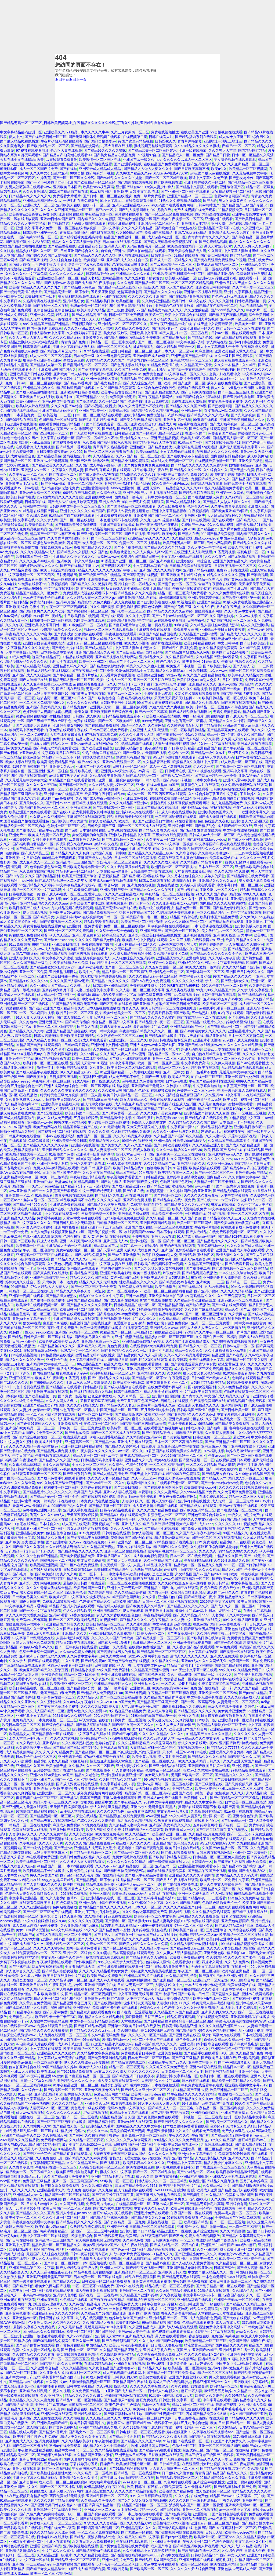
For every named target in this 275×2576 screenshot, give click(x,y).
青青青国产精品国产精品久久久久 (221, 2473)
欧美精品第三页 (79, 1049)
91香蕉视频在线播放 (32, 716)
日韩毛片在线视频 (175, 1401)
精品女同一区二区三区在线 (193, 2405)
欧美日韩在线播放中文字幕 (64, 1976)
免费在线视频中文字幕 (206, 1360)
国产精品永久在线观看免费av (92, 2012)
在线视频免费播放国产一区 (150, 1647)
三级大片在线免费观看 (169, 835)
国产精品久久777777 (223, 1748)
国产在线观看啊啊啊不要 (163, 1487)
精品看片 (55, 2459)
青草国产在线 (247, 1332)
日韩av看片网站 (76, 1045)
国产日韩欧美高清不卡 (191, 169)
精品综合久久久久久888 (183, 488)
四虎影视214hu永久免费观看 (183, 1706)
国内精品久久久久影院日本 (44, 2332)
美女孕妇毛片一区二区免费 (222, 931)
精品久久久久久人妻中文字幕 (23, 223)
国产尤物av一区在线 (137, 2532)
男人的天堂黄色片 (233, 201)
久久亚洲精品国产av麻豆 (60, 999)
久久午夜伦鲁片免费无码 (115, 1989)
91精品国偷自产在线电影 (173, 1542)
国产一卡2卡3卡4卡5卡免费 (222, 1483)
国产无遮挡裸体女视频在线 (91, 433)
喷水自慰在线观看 (196, 2081)
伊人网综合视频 (35, 912)
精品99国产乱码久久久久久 (156, 2044)
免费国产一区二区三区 (94, 1136)
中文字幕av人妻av (257, 374)
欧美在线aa (46, 2071)
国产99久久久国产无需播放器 (49, 255)
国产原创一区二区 (168, 1195)
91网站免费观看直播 (239, 1373)
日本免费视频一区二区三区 (56, 1720)
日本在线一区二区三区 (215, 867)
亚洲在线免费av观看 (59, 2528)
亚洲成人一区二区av (100, 2510)
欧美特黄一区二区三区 (124, 1428)
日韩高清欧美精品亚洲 (179, 2026)
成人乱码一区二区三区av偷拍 (23, 538)
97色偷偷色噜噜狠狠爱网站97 (160, 1309)
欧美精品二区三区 (51, 1159)
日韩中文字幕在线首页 (248, 1323)
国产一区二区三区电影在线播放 (61, 2122)
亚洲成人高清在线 (114, 1748)
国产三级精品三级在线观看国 (22, 1665)
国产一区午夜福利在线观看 (76, 1647)
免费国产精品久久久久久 (210, 479)
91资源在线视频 (123, 2103)
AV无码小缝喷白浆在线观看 (174, 757)
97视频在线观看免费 (101, 735)
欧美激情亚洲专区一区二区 (167, 1382)
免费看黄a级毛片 (123, 397)
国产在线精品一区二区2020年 (240, 1510)
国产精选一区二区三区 (243, 1282)
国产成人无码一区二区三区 (247, 716)
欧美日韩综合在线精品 (182, 1848)
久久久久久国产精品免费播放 (56, 2500)
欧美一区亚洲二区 (93, 662)
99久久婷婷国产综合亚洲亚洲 (188, 1191)
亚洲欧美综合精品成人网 (187, 251)
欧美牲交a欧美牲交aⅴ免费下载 (33, 214)
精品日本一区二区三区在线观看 (121, 963)
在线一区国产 (195, 433)
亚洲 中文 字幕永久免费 (34, 228)
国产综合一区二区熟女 (182, 931)
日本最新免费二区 (27, 415)
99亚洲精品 (191, 2103)
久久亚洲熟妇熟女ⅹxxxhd (24, 1100)
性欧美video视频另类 (189, 1141)
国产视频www (55, 283)
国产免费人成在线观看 (197, 1528)
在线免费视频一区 (211, 1246)
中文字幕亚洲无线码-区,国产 (235, 963)
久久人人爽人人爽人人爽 (28, 338)
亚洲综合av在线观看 (83, 1268)
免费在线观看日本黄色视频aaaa (183, 858)
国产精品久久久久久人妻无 (211, 2459)
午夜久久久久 (179, 2135)
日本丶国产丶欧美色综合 (96, 698)
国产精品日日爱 (217, 155)
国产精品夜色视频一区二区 (216, 306)
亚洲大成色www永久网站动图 (153, 1045)
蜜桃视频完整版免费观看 (153, 146)
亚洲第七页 (49, 1916)
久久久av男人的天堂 (159, 1738)
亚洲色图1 (138, 447)
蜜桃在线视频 (220, 808)
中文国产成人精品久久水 (24, 1944)
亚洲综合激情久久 (99, 2491)
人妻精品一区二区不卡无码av (216, 1182)
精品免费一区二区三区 (193, 908)
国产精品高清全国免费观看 (232, 2135)
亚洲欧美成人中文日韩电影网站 (164, 1278)
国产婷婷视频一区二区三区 (87, 611)
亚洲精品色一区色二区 (166, 972)
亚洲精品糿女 (73, 301)
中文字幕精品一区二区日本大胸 (148, 2418)
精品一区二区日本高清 (81, 1675)
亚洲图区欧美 (194, 515)
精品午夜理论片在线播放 (93, 2272)
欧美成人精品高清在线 (163, 716)
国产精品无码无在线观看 (181, 2277)
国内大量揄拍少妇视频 (81, 2459)
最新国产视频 (155, 753)
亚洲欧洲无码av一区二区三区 (248, 2505)
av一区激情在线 (232, 1328)
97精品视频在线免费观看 (246, 1401)
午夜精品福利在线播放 (134, 698)
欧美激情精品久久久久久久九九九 (35, 287)
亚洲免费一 (202, 798)
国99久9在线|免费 (129, 2286)
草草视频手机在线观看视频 (168, 926)
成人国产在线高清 (76, 1524)
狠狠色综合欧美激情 (49, 543)
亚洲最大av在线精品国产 (63, 794)
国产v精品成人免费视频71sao (100, 1693)
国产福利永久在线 (109, 1195)
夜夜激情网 (153, 748)
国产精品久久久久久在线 (252, 543)
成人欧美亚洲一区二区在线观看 (244, 2249)
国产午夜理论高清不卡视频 (58, 1706)
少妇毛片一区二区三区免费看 (119, 862)
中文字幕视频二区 (245, 1583)
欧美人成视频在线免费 (189, 1209)
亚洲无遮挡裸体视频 (134, 1214)
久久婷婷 (7, 251)
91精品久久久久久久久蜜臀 (224, 575)
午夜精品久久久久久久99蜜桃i (28, 634)
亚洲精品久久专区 (255, 265)
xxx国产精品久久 (181, 287)
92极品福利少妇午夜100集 (104, 2487)
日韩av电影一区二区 (239, 1346)
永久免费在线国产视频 (36, 871)
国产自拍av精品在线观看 (146, 251)
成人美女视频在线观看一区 (235, 360)
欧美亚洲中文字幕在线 (17, 520)
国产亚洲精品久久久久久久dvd (191, 1414)
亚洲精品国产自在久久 (113, 1556)
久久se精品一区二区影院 (244, 497)
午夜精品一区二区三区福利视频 (169, 894)
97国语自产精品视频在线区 (37, 1811)
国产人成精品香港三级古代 (77, 2268)
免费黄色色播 (153, 374)
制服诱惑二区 (89, 429)
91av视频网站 (100, 192)
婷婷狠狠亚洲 (177, 2432)
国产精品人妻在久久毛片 (158, 830)
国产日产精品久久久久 (149, 1729)
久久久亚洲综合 (35, 192)
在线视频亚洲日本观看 (233, 1460)
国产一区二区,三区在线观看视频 (216, 1538)
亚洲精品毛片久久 (242, 1031)
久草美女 (16, 2291)
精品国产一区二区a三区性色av (125, 319)
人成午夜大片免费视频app (129, 2254)
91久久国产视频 (102, 607)
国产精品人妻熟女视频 (59, 1971)
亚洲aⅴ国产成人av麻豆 (151, 356)
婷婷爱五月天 (211, 1131)
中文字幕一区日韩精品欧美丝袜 (94, 2021)
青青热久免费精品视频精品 (26, 529)
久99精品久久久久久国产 (105, 360)
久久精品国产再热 (101, 1547)
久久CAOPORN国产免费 (116, 1702)
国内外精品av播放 (194, 808)
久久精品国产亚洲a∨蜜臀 (93, 2455)
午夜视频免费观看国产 (124, 1177)
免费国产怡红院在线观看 (186, 2409)
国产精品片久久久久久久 (234, 1775)
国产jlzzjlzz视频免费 (176, 2537)
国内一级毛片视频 (26, 990)
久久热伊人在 (30, 1743)
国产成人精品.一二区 (142, 776)
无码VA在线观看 (228, 2099)
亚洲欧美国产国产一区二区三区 (157, 515)
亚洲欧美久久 (54, 132)
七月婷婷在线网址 (85, 1519)
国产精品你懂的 (77, 1022)
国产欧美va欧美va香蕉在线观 (237, 1223)
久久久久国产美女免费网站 (161, 1113)
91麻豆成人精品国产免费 (86, 2569)
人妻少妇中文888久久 (173, 2003)
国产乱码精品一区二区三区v (68, 1679)
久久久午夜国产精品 (98, 1173)
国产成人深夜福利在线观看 (77, 1784)
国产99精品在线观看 (21, 420)
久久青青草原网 (21, 2167)
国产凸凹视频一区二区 (50, 433)
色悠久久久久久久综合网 (96, 1821)
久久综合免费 (36, 515)
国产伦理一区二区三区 (127, 611)
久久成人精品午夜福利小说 (130, 954)
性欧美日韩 (198, 671)
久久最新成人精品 (198, 2487)
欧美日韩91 (65, 397)
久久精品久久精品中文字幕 (138, 2537)
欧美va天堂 (184, 2395)
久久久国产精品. (247, 1688)
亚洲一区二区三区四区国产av (75, 2181)
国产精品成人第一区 (45, 365)
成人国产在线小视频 (167, 2427)
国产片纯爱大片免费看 (33, 725)
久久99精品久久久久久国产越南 (193, 1122)
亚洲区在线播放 (58, 2541)
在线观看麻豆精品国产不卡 (162, 2236)
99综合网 (181, 625)
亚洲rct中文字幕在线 (58, 401)
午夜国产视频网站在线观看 (126, 2395)
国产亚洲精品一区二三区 (172, 1980)
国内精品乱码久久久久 (253, 534)
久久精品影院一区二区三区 (237, 2263)
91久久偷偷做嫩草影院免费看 (144, 1912)
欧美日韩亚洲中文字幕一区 (227, 1939)
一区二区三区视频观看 (130, 707)
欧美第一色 (127, 821)
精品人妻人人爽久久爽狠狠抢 (98, 739)
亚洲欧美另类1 (11, 296)
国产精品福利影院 (101, 2122)
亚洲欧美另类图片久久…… (219, 812)
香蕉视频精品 (109, 876)
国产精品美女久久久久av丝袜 (186, 1205)
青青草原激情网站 (74, 233)
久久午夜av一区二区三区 (28, 474)
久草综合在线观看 (242, 1930)
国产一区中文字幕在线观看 (40, 1611)
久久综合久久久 (215, 470)
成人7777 (205, 1524)
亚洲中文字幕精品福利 (169, 511)
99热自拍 (77, 173)
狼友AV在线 (32, 1323)
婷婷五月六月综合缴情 (190, 2423)
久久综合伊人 (242, 2291)
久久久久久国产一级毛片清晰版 (193, 2500)
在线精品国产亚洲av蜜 (230, 588)
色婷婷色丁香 (105, 1743)
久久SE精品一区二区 (162, 1218)
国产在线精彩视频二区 (119, 2341)
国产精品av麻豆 (158, 2263)
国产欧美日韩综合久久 (63, 1100)
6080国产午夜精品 (47, 616)
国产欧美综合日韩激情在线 (175, 228)
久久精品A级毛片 (216, 2186)
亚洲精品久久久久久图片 (78, 2478)
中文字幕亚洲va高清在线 (172, 1624)
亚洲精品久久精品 (139, 2336)
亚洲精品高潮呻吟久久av (42, 201)
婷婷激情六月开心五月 (255, 433)
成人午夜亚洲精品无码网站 (135, 1104)
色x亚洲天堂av (39, 2322)
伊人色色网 (166, 1519)
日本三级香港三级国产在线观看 (198, 2418)
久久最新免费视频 (212, 1104)
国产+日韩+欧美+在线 (198, 1319)
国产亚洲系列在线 (128, 164)
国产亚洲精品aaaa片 (92, 397)
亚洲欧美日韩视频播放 (213, 287)
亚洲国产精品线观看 (72, 1068)
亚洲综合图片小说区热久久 (44, 269)
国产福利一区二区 (233, 1825)
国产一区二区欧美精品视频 (119, 721)
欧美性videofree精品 (240, 2532)
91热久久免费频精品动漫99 (180, 201)
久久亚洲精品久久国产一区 (215, 1889)
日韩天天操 (214, 2532)
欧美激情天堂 (56, 1766)
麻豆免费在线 (146, 2400)
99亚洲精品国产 (89, 1364)
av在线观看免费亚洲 (61, 160)
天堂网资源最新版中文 (164, 2131)
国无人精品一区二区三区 (65, 1944)
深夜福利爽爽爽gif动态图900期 (184, 2199)
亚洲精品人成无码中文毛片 (223, 379)
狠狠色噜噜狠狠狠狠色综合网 (139, 607)
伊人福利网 (260, 639)
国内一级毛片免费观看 (44, 328)
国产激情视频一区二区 (196, 1460)
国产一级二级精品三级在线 (37, 1309)
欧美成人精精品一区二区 (139, 1455)
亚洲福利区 (14, 2519)
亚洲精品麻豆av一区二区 (100, 1341)
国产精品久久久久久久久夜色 (46, 1145)
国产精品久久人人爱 (119, 1309)
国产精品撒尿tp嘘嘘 (119, 2400)
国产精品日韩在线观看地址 (210, 2437)
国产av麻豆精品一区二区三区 (173, 265)
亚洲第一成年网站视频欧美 (40, 1583)
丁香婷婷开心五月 (84, 2464)
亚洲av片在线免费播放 (134, 1547)
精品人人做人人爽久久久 (199, 1328)
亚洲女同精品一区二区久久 (136, 944)
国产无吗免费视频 (174, 2459)
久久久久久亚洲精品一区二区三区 (243, 164)
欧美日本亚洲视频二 (128, 1382)
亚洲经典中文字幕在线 (33, 1716)
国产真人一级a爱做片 (114, 1643)
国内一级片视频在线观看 (31, 2281)
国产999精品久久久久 (227, 310)
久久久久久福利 (220, 301)
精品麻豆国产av (106, 1246)
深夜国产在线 (60, 2008)
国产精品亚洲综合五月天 (72, 2003)
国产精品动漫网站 (85, 146)
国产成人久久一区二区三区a (232, 1606)
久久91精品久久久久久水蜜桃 (197, 146)
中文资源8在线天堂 (80, 1967)
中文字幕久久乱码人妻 (65, 470)
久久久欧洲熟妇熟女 (77, 1743)
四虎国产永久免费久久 (228, 2441)
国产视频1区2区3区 (116, 566)
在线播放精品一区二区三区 (133, 1880)
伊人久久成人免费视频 (54, 1118)
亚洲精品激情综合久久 (22, 2551)
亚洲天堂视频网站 (63, 972)
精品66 (119, 794)
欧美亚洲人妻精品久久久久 (198, 1405)
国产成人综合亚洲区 (188, 1469)
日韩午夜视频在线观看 (218, 995)
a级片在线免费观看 (34, 1259)
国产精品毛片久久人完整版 (147, 1957)
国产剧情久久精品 (226, 1994)
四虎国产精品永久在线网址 (158, 808)
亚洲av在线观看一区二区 (121, 762)
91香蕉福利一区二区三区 (81, 2373)
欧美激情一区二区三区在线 (100, 160)
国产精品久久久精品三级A (246, 2304)
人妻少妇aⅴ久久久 (23, 1834)
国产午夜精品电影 (244, 2044)
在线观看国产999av (139, 1232)
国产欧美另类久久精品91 (93, 1337)
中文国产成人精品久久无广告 (227, 1396)
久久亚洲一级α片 (220, 1163)
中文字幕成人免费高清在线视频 (106, 999)
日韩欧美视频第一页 (250, 301)
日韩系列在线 (35, 502)
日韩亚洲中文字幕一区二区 (180, 2400)
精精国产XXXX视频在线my (21, 1054)
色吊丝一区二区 (184, 2446)
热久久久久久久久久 (144, 2071)
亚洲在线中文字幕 (99, 497)
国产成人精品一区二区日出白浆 (174, 2245)
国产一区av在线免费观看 (79, 1565)
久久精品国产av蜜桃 (196, 365)
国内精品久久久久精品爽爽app (155, 411)
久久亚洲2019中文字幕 (223, 1095)
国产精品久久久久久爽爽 (70, 853)
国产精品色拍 (240, 255)
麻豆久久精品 (130, 844)
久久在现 (103, 1857)
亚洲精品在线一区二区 (135, 1866)
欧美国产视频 (73, 1884)
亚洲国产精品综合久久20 (21, 2135)
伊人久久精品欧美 (77, 1611)
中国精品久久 (96, 2345)
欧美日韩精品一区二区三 (105, 1624)
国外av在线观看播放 (253, 1063)
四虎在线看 (209, 1588)
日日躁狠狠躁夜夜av (52, 452)
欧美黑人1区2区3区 (195, 438)
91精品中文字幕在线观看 (129, 2113)
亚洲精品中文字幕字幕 (184, 2163)
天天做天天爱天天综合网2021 (177, 698)
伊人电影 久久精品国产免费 (241, 2053)
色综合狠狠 (72, 1236)
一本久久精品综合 (211, 912)
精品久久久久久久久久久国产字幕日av (108, 570)
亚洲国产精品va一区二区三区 (189, 196)
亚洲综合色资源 (245, 1816)
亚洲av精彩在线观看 (205, 2067)
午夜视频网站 (10, 1848)
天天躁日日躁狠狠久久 (224, 515)
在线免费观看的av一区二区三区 (36, 1953)
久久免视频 (259, 1848)
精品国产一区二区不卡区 (61, 757)
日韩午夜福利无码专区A (88, 2254)
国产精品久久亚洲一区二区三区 (146, 2090)
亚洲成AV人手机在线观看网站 (233, 2176)
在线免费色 (199, 2496)
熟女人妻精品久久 (103, 821)
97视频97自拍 (149, 155)
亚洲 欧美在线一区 (84, 771)
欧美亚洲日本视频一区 (183, 666)
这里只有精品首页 (46, 657)
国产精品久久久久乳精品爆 (165, 547)
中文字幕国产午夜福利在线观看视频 (223, 844)
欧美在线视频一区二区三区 (37, 1862)
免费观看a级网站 (54, 2140)
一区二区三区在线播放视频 (75, 228)
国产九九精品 (110, 1182)
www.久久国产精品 (258, 999)
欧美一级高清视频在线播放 (101, 1328)
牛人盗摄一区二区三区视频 (109, 1122)
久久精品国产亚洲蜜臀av (204, 1264)
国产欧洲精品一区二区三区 (48, 146)
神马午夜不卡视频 (112, 1903)
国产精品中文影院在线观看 (197, 187)
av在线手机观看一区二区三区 (222, 1008)
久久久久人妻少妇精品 (224, 1948)
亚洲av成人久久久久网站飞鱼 (204, 1661)
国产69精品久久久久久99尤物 (119, 178)
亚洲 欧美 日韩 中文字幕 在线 (136, 192)
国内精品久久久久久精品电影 (100, 2017)
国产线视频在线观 (259, 1154)
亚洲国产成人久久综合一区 (127, 260)
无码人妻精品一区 (19, 2227)
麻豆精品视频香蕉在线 (52, 1058)
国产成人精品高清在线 (89, 315)
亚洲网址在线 (218, 899)
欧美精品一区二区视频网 (248, 169)
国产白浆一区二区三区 (17, 1478)
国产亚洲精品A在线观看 (167, 1766)
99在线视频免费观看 (213, 2017)
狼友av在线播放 (223, 1205)
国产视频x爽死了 (164, 328)
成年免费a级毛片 (189, 2040)
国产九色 (210, 201)
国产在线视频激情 (137, 739)
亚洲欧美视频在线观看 (114, 515)
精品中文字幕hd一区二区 (74, 2450)
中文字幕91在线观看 (45, 2049)
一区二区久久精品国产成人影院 (210, 1465)
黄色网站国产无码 (124, 1278)
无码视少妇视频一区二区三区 (101, 2167)
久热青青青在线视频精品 (42, 301)
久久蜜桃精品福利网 (24, 1465)
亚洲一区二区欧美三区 (250, 1852)
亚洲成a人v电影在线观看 (177, 2327)
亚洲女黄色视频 (17, 2313)
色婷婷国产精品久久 (95, 1601)
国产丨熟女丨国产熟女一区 (115, 1935)
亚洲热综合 (162, 1141)
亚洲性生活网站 (161, 1351)
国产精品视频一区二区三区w (52, 1816)
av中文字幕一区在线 (33, 2560)
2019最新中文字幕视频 (218, 1601)
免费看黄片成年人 (100, 2204)
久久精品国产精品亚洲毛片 (121, 2350)
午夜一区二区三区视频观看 (67, 607)
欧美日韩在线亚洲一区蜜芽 (191, 2208)
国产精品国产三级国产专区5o (245, 205)
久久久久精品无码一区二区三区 (153, 976)
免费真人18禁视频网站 (59, 1601)
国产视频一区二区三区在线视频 (62, 1131)
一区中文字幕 (108, 228)
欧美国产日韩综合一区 (118, 1519)
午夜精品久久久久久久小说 (217, 452)
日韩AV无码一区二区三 (135, 1985)
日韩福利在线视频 (162, 1894)
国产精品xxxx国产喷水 (239, 1866)
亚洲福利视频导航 (244, 899)
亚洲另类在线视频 (180, 990)
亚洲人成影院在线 (14, 1209)
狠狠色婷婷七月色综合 (122, 2405)
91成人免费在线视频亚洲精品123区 (58, 1232)
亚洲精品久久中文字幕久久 (74, 557)
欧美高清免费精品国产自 (56, 762)
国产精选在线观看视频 (134, 182)
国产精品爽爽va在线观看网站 (52, 1821)
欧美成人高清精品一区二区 (218, 265)
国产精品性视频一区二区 (164, 2414)
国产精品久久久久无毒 (26, 1031)
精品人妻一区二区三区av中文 (95, 1455)
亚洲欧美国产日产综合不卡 (111, 712)
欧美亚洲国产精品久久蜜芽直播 (44, 1670)
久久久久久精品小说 (67, 2103)
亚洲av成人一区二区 (39, 205)
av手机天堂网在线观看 (77, 1811)
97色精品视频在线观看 (248, 1770)
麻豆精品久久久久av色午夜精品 (144, 1620)
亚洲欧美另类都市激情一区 (84, 867)
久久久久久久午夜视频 (85, 1921)
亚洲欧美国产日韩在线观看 (31, 374)
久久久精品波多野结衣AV (65, 1547)
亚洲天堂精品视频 (165, 438)
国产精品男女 (43, 917)
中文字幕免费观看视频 (225, 401)
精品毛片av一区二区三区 (75, 871)
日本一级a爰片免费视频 (182, 379)
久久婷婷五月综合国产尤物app (214, 1547)
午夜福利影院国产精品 (47, 2163)
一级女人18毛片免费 (244, 1515)
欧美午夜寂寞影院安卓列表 (122, 392)
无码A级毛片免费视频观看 (123, 1218)
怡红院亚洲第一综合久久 (116, 899)
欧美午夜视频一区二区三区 (182, 219)
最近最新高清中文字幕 (17, 1538)
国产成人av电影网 (51, 2409)
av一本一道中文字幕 (235, 2510)
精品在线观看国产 (33, 776)
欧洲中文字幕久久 (256, 812)
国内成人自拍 (19, 265)
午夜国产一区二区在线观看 (191, 2213)
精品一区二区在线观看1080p (220, 1109)
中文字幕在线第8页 (59, 588)
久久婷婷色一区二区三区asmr (120, 1036)
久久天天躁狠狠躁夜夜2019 (51, 2272)
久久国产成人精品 (112, 1209)
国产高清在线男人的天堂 (116, 1652)
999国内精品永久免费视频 (139, 338)
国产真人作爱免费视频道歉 (128, 511)
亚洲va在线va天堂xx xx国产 (157, 785)
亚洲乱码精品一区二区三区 (191, 360)
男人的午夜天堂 (228, 607)
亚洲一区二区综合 (77, 1953)
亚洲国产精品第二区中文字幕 (31, 2268)
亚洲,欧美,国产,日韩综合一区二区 (179, 274)
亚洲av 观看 (58, 1615)
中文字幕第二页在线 (249, 2496)
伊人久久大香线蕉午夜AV (197, 1743)
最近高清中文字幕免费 (150, 1027)
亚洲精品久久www (164, 1328)
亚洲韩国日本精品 (195, 223)
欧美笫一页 (154, 315)
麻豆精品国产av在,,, (253, 2140)
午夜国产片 (200, 2135)
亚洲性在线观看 (114, 296)
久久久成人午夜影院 (224, 958)
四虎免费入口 (66, 1903)
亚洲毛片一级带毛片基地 (95, 1154)
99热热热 (266, 917)
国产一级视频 (155, 1077)
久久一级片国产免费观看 (234, 356)
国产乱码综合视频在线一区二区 (36, 1437)
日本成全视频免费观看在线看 (185, 2126)
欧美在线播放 (165, 1287)
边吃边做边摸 (162, 1574)
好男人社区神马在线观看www (28, 187)
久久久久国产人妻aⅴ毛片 (69, 981)
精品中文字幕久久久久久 (31, 1223)
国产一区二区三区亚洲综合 (206, 1314)
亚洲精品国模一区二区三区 (107, 2496)
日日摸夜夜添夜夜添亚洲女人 (223, 1716)
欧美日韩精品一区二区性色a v (209, 707)
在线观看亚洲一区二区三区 (178, 1483)
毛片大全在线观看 (63, 662)
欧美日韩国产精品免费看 (219, 917)
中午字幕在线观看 (217, 2400)
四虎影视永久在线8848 (74, 844)
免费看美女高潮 (185, 630)
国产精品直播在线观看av (72, 2154)
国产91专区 (14, 876)
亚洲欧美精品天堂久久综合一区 (240, 351)
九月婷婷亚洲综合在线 (149, 1930)
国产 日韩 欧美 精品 (179, 748)
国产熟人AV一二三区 (177, 776)
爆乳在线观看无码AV (72, 1373)
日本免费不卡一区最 (167, 1214)
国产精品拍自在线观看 (226, 922)
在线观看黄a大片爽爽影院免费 (153, 1346)
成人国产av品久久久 (223, 1592)
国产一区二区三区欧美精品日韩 (73, 1620)
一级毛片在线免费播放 (80, 201)
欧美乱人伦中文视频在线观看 (145, 940)
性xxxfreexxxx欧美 (39, 1332)
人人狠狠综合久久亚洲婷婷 (133, 958)
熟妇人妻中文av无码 (116, 1027)
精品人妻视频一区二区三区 (110, 1150)
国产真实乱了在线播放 (50, 1273)
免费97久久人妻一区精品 (31, 2350)
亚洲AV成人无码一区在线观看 (69, 1246)
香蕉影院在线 (199, 2336)
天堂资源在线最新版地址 (193, 871)
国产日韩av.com (58, 803)
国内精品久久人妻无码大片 (237, 1875)
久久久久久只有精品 (137, 228)
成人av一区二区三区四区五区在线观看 (157, 794)
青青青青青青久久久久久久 (209, 237)
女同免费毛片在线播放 (49, 839)
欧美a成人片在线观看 (90, 1040)
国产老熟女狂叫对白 (15, 1168)
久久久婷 (182, 2496)
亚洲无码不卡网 (70, 1757)
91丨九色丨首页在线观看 (24, 1387)
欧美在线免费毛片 (109, 1834)
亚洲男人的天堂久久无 (218, 2012)
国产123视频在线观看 (204, 771)
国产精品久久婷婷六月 (121, 1446)
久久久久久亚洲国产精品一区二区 (67, 210)
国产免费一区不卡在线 (29, 2446)
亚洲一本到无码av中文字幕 (81, 1241)
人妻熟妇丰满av (68, 917)
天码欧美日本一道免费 (59, 1282)
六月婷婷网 (131, 689)
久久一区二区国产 (112, 401)
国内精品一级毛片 (128, 497)
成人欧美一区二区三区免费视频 (198, 1369)
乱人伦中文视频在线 (97, 1104)
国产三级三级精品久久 (175, 949)
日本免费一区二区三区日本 (149, 2058)
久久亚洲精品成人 (143, 2327)
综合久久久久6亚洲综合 (88, 2309)
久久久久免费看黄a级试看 (229, 593)
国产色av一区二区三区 (128, 2249)
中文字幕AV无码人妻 (173, 1811)
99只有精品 (147, 1173)
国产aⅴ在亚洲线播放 (124, 1255)
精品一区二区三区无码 (126, 2067)
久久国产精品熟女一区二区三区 (229, 1419)
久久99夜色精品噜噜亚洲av (161, 1314)
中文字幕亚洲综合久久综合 (62, 1957)
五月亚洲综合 (216, 1930)
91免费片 (148, 1446)
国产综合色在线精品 (58, 1725)
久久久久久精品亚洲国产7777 (221, 2026)
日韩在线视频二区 (128, 1392)
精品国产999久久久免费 (247, 894)
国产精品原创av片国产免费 (235, 2487)
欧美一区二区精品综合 (126, 2263)
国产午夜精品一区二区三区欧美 (248, 748)
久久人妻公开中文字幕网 (206, 547)
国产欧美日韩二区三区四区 (44, 1579)
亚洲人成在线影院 (26, 2468)
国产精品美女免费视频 (232, 1424)
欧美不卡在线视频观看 (17, 278)
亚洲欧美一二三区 (210, 1282)
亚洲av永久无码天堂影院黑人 (88, 1382)
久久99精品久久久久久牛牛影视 (181, 899)
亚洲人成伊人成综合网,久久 (138, 1250)
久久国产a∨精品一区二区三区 (225, 1848)
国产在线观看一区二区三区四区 (220, 2167)
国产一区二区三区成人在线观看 (141, 826)
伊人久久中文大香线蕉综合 (26, 1615)
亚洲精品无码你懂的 (171, 684)
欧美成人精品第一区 (180, 278)
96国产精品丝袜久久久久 (56, 1346)
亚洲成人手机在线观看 (134, 1442)
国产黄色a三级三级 (239, 579)
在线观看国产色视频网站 (163, 1428)
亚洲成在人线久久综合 (89, 1729)
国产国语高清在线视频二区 (144, 575)
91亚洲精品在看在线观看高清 (119, 1629)
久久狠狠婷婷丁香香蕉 (84, 333)
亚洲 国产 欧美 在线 (144, 849)
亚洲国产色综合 (209, 602)
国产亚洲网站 (56, 1542)
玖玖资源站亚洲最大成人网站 (174, 1524)
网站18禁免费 (257, 789)
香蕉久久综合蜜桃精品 (178, 2313)
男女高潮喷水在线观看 (89, 2468)
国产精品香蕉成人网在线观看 (108, 470)
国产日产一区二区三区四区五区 (64, 2359)
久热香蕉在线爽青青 (148, 999)
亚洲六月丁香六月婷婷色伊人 (97, 1912)
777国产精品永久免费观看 (143, 1830)
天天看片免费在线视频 (117, 675)
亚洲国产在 (209, 2245)
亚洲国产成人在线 (139, 1227)
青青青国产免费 (73, 342)
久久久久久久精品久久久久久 (161, 1734)
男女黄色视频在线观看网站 (235, 160)
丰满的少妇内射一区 (116, 1268)
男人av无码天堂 (216, 1287)
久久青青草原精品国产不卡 (68, 538)
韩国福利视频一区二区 (253, 2272)
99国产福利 (41, 944)
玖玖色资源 (255, 538)
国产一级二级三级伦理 (235, 392)
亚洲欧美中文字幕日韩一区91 (47, 625)
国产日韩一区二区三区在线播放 (107, 196)
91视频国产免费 (61, 1154)
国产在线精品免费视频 (102, 725)
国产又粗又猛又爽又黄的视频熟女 (222, 1830)
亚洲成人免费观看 (14, 315)
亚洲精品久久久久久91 (133, 274)
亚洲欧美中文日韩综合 (22, 858)
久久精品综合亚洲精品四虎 (195, 1300)
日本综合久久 (49, 1524)
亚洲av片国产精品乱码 (73, 602)
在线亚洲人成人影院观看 (193, 552)
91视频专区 (109, 1620)
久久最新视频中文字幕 (249, 173)
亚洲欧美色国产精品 (52, 2423)
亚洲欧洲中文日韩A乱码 (109, 1045)
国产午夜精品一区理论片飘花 (75, 675)
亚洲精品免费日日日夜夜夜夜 (222, 630)
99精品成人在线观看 (214, 2291)
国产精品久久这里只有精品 (107, 1205)
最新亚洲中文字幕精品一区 (177, 2076)
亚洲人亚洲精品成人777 (130, 205)
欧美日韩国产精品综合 (111, 1570)
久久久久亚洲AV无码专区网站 (176, 1131)
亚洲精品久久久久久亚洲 (130, 1939)
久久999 (76, 452)
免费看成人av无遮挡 (126, 269)
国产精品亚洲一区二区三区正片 (75, 2560)
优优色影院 (31, 757)
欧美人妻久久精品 (91, 310)
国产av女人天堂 (232, 2555)
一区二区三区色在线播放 (173, 1227)
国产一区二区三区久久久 (143, 1889)
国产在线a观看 (112, 616)
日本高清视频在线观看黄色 (133, 1953)
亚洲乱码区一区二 (79, 1442)
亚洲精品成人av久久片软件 (229, 233)
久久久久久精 (98, 1131)
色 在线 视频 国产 (138, 1195)
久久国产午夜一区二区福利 (216, 1337)
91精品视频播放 (86, 1182)
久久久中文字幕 (137, 616)
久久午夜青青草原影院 (228, 506)
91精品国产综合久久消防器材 (198, 397)
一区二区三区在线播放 (44, 383)
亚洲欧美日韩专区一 (249, 1127)
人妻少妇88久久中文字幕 (231, 1615)
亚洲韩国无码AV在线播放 (250, 2017)
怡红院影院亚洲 (38, 739)
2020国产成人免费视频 (240, 1040)
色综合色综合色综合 (61, 1533)
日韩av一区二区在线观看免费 (234, 333)
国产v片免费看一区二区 (120, 1113)
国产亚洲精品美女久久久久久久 (179, 2122)
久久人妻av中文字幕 (240, 611)
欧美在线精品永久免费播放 (74, 963)
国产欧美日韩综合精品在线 (54, 570)
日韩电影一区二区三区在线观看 (140, 2432)
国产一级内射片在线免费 (235, 1186)
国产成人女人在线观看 (124, 1560)
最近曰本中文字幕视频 (118, 1063)
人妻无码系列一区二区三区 (107, 1017)
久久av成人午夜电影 (79, 1702)
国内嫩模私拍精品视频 (228, 456)
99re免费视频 (152, 721)
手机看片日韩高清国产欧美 (169, 1013)
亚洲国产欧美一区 (93, 411)
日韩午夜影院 (232, 680)
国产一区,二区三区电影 (156, 342)
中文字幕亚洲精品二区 (26, 1898)
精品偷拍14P (236, 1953)
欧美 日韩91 (136, 2487)
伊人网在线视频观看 (133, 255)
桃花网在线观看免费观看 (105, 1957)
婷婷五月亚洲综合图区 (254, 1465)
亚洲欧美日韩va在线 (131, 529)
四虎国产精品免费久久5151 (136, 2186)
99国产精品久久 (235, 1533)
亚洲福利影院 (196, 958)
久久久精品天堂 (138, 2523)
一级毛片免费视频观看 (146, 502)
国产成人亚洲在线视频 (245, 839)
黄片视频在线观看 (129, 214)
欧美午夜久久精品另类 (245, 675)
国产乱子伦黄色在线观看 (35, 2345)
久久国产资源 (190, 1218)
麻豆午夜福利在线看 (47, 1967)
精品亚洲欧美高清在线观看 (47, 1392)
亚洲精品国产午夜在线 (130, 2382)
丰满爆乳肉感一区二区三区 (147, 360)
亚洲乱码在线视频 (85, 1145)
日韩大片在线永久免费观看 (33, 1643)
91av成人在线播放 (238, 1811)
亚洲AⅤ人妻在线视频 (119, 1492)
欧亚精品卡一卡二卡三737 (55, 2017)
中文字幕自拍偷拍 (207, 1086)
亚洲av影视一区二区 (146, 1241)
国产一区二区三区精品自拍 (154, 2172)
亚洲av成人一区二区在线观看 (241, 1300)
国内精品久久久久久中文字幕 (138, 2126)
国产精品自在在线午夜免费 (174, 1200)
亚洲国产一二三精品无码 (31, 2564)
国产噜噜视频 (257, 575)
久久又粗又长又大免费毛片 (167, 2067)
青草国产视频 (90, 1798)
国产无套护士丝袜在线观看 (245, 484)
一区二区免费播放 (78, 1935)
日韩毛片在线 (175, 771)
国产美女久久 (111, 1145)
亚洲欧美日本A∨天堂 (22, 484)
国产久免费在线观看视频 (208, 429)
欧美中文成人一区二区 (113, 680)
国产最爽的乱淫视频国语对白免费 (240, 1862)
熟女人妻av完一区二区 (37, 689)
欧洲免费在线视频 (40, 1784)
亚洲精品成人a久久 (28, 2195)
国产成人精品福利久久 (183, 502)
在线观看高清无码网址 (40, 1351)
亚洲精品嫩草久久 (231, 1597)
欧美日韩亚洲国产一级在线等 (201, 2304)
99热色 (38, 1679)
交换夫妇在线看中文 (225, 374)
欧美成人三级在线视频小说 (170, 2382)
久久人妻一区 (255, 401)
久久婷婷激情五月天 (182, 725)
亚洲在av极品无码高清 (50, 461)
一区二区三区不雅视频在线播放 (131, 1583)
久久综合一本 (31, 2090)
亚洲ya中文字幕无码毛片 (31, 1319)
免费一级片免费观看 (149, 196)
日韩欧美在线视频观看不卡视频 (158, 1264)
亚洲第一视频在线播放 (155, 1925)
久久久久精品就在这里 (91, 2555)
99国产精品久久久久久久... (234, 976)
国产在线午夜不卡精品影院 (188, 456)
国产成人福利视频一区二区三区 (233, 424)
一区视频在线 (195, 1214)
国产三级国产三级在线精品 (100, 575)
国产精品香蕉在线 (62, 246)
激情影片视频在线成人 (92, 958)
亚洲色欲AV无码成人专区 (237, 2569)
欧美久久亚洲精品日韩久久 (199, 1761)
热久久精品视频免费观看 (223, 488)
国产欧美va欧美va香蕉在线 (233, 1579)
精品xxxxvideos (206, 538)
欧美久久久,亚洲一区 (86, 789)
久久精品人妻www (153, 1948)
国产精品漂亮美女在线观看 (228, 730)
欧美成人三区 (178, 1077)
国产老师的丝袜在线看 (54, 2455)
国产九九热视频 (243, 415)
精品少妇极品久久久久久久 (26, 662)
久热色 (249, 1706)
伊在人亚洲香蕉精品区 (106, 1437)
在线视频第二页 (135, 137)
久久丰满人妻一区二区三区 (253, 287)
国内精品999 (216, 1177)
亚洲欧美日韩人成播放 (70, 374)
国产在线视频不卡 (100, 1770)
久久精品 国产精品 (179, 657)
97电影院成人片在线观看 (36, 2044)
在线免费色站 (151, 1679)
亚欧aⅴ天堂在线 (191, 1036)
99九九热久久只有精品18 (167, 1839)
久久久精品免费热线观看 (211, 1912)
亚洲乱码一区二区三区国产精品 (215, 2523)
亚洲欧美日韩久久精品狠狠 (78, 561)
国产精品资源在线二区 (128, 2062)
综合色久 (121, 2386)
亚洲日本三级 (80, 808)
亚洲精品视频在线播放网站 (116, 657)
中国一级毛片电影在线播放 (204, 716)
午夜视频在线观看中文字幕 (33, 2222)
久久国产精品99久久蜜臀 (131, 1131)
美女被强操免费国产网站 (178, 1497)
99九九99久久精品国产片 (215, 990)
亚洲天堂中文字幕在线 (147, 1474)
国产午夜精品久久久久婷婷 (109, 1378)
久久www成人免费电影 (47, 949)
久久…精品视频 (179, 1675)
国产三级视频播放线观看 (88, 954)
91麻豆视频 (204, 351)
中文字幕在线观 (220, 1209)
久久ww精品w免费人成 (160, 689)
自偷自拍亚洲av (113, 251)
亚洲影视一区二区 (217, 1816)
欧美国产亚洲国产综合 (79, 876)
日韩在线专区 (19, 2259)
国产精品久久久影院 (73, 552)
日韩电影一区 (161, 255)
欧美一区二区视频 (194, 2564)
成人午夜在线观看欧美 (178, 812)
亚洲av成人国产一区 (168, 2204)
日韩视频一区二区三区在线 (51, 620)
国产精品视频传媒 (100, 529)
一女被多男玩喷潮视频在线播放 (134, 2309)
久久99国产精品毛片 (84, 2304)
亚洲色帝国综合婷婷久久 (207, 1515)
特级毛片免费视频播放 (181, 995)
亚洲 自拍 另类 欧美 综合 (52, 1789)
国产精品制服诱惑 (129, 1414)
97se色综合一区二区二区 (142, 2482)
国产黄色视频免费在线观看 (158, 2117)
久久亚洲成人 (252, 228)
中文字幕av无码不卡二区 (202, 2295)
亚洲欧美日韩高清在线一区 (178, 2145)
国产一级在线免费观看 (229, 1305)
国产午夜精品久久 (128, 1802)
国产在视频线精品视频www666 (135, 2555)
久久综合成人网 (109, 493)
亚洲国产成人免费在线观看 (40, 2418)
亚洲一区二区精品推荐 (84, 484)
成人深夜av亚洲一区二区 (166, 237)
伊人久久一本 (203, 766)
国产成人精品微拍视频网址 (37, 392)
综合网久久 (261, 137)
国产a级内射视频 (178, 2514)
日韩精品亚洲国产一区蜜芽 (136, 433)
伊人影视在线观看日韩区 (175, 2167)
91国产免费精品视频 (211, 242)
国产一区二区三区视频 (227, 2222)
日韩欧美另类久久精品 (29, 1597)
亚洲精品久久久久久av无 (217, 881)
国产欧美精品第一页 (40, 1396)
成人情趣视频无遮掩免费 (60, 488)
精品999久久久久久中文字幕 (101, 1296)
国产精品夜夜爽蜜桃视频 (227, 315)
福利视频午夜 (234, 1131)
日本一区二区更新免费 (245, 1036)
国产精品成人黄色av (80, 287)
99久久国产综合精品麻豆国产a (179, 1095)
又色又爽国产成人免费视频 (114, 602)
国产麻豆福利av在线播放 (123, 2414)
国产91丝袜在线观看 (45, 1570)
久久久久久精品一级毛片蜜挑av (34, 1446)
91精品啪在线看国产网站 (38, 511)
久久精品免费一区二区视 (93, 1839)
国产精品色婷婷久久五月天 (224, 1218)
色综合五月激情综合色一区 (21, 1086)
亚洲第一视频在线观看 (26, 1296)
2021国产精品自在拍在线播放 (23, 246)
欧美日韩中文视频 (103, 1031)
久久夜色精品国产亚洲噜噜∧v (112, 2368)
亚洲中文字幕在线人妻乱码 (74, 347)
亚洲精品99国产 (156, 1588)
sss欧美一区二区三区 (116, 2181)
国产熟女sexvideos (58, 940)
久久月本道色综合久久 (184, 876)
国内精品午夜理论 (221, 369)
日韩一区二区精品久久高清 (253, 155)
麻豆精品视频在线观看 (89, 803)
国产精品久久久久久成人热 (208, 415)
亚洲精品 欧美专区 (161, 534)
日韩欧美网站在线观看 (227, 789)
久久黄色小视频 (164, 739)
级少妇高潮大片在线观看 (221, 2035)
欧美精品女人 (19, 1734)
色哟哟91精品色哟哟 (176, 1182)
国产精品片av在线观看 (26, 2382)
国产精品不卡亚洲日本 (252, 1163)
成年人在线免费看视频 (224, 383)
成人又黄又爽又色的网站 (19, 922)
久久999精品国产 (129, 233)
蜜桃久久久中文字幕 (115, 2172)
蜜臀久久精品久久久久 (149, 1419)
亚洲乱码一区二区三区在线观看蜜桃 (94, 643)
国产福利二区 (217, 1428)
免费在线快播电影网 (97, 944)
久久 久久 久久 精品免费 (54, 1752)
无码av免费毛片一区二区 (146, 246)
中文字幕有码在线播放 (177, 452)
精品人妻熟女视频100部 (171, 1921)
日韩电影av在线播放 (52, 2537)
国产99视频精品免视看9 (51, 2341)
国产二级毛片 (254, 1556)
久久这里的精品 (196, 310)
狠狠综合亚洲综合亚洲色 (42, 360)
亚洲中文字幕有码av (51, 2405)
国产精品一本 (105, 1442)
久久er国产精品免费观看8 (176, 2291)
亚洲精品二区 (182, 1789)
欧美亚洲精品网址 (157, 588)
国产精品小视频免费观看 (130, 461)
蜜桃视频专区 (47, 1469)
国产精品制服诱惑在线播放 (252, 2186)
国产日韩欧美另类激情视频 (76, 525)
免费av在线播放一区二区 (75, 1250)
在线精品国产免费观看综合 (165, 164)
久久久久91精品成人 (82, 1405)
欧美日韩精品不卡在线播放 (54, 1501)
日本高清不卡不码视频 (236, 1122)
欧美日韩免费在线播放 (77, 1857)
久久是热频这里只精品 (33, 1748)
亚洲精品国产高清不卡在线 (219, 228)
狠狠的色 (12, 853)
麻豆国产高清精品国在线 (158, 634)
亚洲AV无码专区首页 (102, 379)
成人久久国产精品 (251, 735)
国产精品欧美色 (49, 456)
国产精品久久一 (248, 520)
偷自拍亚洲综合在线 (24, 2067)
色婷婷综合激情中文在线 (185, 1177)
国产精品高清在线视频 (212, 214)
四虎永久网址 (212, 1962)
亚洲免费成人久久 (19, 2441)
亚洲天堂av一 (153, 488)
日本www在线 (176, 1081)
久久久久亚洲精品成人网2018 (172, 529)
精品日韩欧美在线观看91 (76, 1643)
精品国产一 (8, 871)
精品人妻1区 (90, 278)
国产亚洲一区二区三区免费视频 (69, 931)
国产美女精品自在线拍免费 (114, 155)
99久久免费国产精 (44, 1875)
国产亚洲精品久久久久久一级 (124, 1351)
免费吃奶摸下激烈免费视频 (168, 1323)
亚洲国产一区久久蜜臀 (93, 766)
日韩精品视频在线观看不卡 (123, 716)
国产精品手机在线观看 (201, 2053)
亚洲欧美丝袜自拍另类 (166, 1296)
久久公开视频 (179, 940)
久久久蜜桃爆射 (138, 1624)
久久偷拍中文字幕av (244, 1177)
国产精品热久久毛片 (49, 1049)
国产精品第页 (207, 529)
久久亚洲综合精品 (45, 2368)
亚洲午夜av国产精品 (251, 1173)
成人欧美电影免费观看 (150, 1556)
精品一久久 (149, 2510)
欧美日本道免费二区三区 (21, 1725)
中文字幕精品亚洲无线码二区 (79, 885)
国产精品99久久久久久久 (110, 981)
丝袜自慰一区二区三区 (40, 1200)
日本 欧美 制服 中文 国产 (52, 1994)
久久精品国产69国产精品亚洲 (177, 2012)
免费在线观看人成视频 (188, 401)
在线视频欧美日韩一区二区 (103, 917)
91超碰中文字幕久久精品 (247, 2359)
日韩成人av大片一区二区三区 (212, 835)
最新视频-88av (88, 995)
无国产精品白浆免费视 (57, 1693)
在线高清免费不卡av (99, 1542)
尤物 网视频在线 (95, 2113)
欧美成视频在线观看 (204, 1168)
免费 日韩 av (15, 383)
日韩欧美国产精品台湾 (256, 817)
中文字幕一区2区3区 (251, 2541)
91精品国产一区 (190, 442)
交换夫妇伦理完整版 (125, 2158)
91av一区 (25, 2094)
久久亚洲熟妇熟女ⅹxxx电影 (226, 1351)
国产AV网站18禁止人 (234, 2062)
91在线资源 (199, 2386)
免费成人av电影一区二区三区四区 (56, 2523)
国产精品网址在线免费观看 (248, 876)
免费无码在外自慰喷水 (253, 274)
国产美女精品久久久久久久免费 (143, 1944)
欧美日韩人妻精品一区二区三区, (128, 1095)
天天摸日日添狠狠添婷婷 (69, 1807)
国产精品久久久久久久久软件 (152, 1017)
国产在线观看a (223, 520)
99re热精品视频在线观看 (134, 744)
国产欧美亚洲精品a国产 (229, 511)
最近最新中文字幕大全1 (237, 1072)
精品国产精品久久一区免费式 (38, 593)
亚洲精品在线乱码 (224, 1729)
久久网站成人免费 (252, 2405)
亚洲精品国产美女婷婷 (140, 1182)
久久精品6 (76, 1766)
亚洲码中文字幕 (235, 771)
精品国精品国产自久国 (117, 2117)
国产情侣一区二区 (219, 2450)
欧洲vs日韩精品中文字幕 (134, 671)
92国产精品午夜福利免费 (177, 648)
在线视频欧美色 (163, 1090)
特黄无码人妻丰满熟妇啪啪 (213, 2003)
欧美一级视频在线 (147, 1273)
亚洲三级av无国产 (215, 1446)
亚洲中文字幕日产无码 (22, 2377)
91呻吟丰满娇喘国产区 (30, 766)
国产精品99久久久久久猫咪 (105, 150)
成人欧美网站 (257, 456)
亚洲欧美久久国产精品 (99, 338)
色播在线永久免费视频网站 (143, 1081)
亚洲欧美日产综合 (114, 890)
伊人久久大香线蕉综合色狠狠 (119, 1615)
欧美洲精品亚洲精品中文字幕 (129, 620)
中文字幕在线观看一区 (57, 438)
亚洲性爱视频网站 (95, 488)
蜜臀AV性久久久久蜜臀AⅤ (87, 1711)
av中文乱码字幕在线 (67, 1930)
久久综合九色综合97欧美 (128, 1465)
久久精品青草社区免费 (170, 954)
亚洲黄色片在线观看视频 (151, 2281)
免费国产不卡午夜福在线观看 (115, 2008)
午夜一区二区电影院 (38, 1250)
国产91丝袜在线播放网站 (112, 2208)
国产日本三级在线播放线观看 (140, 2514)
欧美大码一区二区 (151, 1633)
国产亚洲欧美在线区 (184, 2035)
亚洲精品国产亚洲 (254, 2564)
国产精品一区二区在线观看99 (137, 2473)
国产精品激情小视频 (115, 1118)
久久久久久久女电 (162, 2154)
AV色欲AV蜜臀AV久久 (36, 1647)
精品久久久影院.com (171, 671)
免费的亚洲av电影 (158, 693)
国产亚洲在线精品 (201, 164)
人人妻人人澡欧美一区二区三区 (173, 2468)
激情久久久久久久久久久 (189, 1656)
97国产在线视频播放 (156, 1300)
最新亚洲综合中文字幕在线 (178, 1446)
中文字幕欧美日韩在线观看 (59, 753)
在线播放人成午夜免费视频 (100, 2259)
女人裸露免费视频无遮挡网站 (98, 2240)
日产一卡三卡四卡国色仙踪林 (159, 579)
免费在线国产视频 (205, 1921)
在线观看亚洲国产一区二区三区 (36, 1474)
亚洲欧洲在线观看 (219, 219)
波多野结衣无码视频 (139, 2003)
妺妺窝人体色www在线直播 (179, 1478)
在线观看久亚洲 (75, 1437)
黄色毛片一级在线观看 (88, 2108)
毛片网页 (26, 881)
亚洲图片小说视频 (207, 1040)
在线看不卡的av (206, 1821)
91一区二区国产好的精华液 (245, 1565)
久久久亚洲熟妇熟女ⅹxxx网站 (175, 903)
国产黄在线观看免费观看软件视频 (220, 260)
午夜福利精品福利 (198, 1560)
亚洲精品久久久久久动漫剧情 (191, 1875)
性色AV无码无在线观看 (230, 296)
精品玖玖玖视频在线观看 (75, 388)
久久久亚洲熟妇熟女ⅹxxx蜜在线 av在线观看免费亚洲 (64, 684)
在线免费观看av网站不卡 (167, 1387)
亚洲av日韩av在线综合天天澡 (230, 1679)
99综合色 (129, 1141)
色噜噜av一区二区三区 (163, 1770)
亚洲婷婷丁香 (263, 1396)
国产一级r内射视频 (37, 1848)
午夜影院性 (58, 1985)
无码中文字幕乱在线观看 (210, 1967)
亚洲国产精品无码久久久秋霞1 (155, 1086)
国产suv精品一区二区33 (195, 2172)
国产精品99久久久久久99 (28, 981)
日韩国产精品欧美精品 (84, 1300)
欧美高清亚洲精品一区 (239, 1971)
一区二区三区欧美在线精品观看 (49, 2291)
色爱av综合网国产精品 (231, 196)
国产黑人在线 (188, 534)
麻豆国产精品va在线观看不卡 (149, 2423)
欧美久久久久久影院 (15, 2510)
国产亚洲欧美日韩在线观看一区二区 (125, 1967)
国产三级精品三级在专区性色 (49, 721)
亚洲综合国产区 (232, 187)
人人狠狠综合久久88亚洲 (244, 944)
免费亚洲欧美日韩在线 (118, 1675)
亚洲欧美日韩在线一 (65, 2040)
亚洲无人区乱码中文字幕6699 (242, 447)
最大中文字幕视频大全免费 (218, 347)
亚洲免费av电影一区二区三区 (144, 2135)
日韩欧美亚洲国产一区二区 (173, 2240)
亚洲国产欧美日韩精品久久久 (242, 420)
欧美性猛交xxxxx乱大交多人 (198, 680)
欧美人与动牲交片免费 (103, 1830)
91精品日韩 (146, 899)
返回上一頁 (77, 80)
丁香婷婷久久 (250, 794)
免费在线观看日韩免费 (54, 2026)
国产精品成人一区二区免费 (183, 155)
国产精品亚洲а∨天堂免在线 (154, 442)
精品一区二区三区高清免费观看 (182, 593)
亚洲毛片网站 (245, 1209)
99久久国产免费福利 (113, 1670)
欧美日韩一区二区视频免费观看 (131, 1068)
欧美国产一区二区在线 (89, 625)
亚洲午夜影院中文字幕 (249, 214)
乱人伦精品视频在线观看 (134, 2190)
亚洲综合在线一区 (173, 429)
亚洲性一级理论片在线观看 (44, 2336)
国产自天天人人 (87, 319)
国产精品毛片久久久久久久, (218, 1241)
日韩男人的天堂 (125, 2377)
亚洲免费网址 (242, 1766)
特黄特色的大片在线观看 (200, 785)
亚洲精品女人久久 (202, 684)
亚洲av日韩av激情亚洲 (225, 2368)
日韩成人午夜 (194, 1428)
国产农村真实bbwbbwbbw (206, 839)
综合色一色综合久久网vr (19, 438)
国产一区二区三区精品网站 (76, 1779)
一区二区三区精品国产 (166, 1465)
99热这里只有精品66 (70, 1122)
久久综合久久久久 (67, 2322)
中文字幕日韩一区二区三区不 (239, 885)
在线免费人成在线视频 (135, 1287)
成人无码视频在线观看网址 (124, 2373)
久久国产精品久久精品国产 (120, 1779)
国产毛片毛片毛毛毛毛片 (226, 2409)
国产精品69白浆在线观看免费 (123, 1515)
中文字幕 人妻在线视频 (114, 1264)
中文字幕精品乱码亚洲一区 (21, 132)
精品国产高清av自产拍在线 (116, 908)
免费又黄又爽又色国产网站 (138, 1401)
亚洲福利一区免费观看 (84, 926)
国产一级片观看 (115, 1688)
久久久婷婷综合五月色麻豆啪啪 (182, 1583)
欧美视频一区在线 (30, 1246)
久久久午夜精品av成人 (38, 552)
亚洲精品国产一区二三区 (168, 2318)
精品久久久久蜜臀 (238, 1369)
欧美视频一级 (94, 260)
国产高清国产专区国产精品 (107, 1109)
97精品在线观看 (96, 351)
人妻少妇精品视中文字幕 (152, 1565)
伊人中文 (16, 137)
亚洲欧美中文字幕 (144, 333)
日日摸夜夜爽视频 (63, 1077)
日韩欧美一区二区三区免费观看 (80, 1428)
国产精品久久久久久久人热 (95, 255)
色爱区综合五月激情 (129, 1323)
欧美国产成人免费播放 (104, 1976)
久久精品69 (214, 2195)
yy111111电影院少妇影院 (175, 2190)
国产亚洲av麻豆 (161, 561)
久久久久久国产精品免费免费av (89, 1843)
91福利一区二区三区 (200, 2427)
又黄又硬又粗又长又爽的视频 (170, 1720)
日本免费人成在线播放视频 (98, 1501)
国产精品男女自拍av (218, 1474)
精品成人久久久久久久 (133, 1843)
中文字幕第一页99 (181, 1127)
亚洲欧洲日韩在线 (33, 1985)
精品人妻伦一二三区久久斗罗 (56, 1802)
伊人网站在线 (216, 342)
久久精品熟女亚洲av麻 (143, 1437)
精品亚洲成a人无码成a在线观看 (34, 342)
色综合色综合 (222, 2541)
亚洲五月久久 (238, 753)
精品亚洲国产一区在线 (174, 2231)
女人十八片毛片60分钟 (23, 2208)
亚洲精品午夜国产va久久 (58, 429)
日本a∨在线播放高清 (58, 1136)
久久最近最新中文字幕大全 (26, 780)
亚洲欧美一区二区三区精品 (202, 2149)
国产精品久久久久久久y (69, 1259)
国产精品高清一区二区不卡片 (66, 292)
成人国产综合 (36, 2427)
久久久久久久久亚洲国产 (147, 296)
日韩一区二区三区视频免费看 (112, 1259)
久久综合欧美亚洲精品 (106, 776)
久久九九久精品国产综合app (161, 2341)
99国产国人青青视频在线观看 (160, 703)
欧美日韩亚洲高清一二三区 (230, 2281)
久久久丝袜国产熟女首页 (144, 278)
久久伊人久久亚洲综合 (47, 817)
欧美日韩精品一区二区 (80, 2049)
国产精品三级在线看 (243, 949)
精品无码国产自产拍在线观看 (89, 164)
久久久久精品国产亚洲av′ (128, 803)
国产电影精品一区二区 (224, 1027)
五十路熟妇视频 (204, 1013)
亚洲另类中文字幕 (19, 1058)
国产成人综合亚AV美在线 (98, 474)
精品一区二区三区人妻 (246, 1497)
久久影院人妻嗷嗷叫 (214, 853)
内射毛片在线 (29, 1880)
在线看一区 (240, 1967)
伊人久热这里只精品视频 (109, 1807)
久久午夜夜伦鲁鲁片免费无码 (159, 2354)
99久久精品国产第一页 (111, 1716)
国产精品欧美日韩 (100, 301)
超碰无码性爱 (191, 1049)
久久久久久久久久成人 (66, 274)
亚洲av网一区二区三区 (237, 319)
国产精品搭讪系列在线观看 (196, 137)
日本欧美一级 (205, 1720)
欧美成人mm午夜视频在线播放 (113, 881)
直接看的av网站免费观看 (223, 411)
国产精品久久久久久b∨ (196, 2099)
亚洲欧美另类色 (250, 461)
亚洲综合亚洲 (117, 2227)
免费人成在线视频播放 (202, 2236)
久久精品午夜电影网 (238, 2464)
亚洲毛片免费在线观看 (151, 2213)
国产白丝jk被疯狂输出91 (85, 1159)
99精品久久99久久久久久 (237, 1551)
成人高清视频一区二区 (213, 2491)
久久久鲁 (149, 1597)
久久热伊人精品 (12, 2277)
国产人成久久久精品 (93, 1939)
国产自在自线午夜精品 (107, 2300)
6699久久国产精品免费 (254, 1081)
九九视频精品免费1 (81, 1209)
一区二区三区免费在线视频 (98, 2532)
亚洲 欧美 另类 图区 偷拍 (24, 1542)
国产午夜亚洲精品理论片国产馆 (88, 2199)
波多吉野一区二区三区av (56, 698)
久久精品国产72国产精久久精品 (179, 1136)
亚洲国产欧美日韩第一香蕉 (58, 976)
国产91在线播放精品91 (222, 442)
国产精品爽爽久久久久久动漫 (42, 611)
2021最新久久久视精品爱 (72, 1716)
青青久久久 (130, 1008)
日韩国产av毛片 (145, 429)
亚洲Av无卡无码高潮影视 (122, 1798)
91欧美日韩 (178, 1360)
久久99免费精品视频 (233, 1387)
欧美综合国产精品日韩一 (140, 557)
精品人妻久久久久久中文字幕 (83, 2437)
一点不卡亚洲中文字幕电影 (158, 1259)
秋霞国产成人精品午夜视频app (91, 283)
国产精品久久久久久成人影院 (164, 2437)
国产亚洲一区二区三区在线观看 (185, 192)
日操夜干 (107, 2464)
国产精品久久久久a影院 (227, 721)
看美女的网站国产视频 (127, 2131)
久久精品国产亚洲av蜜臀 (198, 634)
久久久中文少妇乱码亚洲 (49, 173)
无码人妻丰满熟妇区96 (50, 693)
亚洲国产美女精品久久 (230, 561)
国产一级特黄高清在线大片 (21, 292)
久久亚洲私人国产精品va (49, 985)
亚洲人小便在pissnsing (73, 2213)
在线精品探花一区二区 (133, 2204)
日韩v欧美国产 (85, 1962)
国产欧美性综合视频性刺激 (51, 2473)
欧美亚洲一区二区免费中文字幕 (224, 1880)
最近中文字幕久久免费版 (208, 178)
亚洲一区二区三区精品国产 (219, 2446)
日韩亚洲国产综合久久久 (79, 251)
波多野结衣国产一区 (185, 2505)
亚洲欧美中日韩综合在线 (79, 392)
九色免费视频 (117, 1346)
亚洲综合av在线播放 (209, 2482)
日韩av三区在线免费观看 (108, 730)
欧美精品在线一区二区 (175, 1173)
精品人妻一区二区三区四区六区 (58, 1998)
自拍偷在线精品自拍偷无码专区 (216, 1054)
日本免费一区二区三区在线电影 (99, 2277)
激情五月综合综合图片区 (45, 164)
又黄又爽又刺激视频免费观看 (196, 693)
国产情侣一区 (158, 1592)
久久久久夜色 (215, 557)
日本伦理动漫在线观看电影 (212, 926)
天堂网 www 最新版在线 (31, 1506)
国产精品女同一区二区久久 (133, 1725)
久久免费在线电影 (49, 2158)
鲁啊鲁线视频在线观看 (246, 1428)
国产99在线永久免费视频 (150, 981)
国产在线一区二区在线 (50, 306)
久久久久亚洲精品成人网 (124, 894)
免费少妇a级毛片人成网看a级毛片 (248, 2131)
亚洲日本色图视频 (194, 2176)
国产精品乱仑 (204, 826)
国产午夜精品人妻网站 (155, 397)
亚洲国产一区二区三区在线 (77, 2117)
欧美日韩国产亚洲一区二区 (184, 383)
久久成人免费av (237, 1962)
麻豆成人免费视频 (67, 1825)
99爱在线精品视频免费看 (166, 1871)
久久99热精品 (128, 2030)
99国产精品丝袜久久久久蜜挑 (133, 593)
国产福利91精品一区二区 (38, 237)
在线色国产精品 (205, 1624)
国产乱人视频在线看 (207, 484)
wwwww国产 (204, 1186)
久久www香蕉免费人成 (120, 2304)
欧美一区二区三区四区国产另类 (92, 2332)
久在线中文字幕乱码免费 (49, 2021)
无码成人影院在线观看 (88, 223)
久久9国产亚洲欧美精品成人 (188, 1341)
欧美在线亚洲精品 (224, 2564)
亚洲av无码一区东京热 (210, 1980)
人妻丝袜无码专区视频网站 (176, 744)
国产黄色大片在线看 (67, 648)
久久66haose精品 (45, 1186)
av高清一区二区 (150, 771)
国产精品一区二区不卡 (149, 1378)
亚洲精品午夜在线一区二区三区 (110, 1898)
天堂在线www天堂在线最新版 (221, 2313)
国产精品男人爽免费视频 (56, 1451)
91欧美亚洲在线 (161, 2395)
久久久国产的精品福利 (42, 876)
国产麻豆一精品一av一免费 (216, 776)
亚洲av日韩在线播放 (245, 342)
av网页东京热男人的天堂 (68, 776)
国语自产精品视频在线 (232, 1665)
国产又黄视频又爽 (238, 1784)
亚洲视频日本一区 (94, 1738)
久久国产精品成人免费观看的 (66, 2176)
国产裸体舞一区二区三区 (205, 972)
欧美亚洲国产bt (42, 1779)
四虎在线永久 (229, 1588)
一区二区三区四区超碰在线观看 (51, 1414)
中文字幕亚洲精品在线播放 (182, 557)
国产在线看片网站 (239, 1264)
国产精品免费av (93, 1661)
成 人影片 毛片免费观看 (238, 2008)
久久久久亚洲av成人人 (241, 1697)
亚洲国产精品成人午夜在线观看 (240, 1250)
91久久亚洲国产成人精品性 (81, 1916)
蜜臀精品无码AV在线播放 (95, 1355)
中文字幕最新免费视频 (80, 890)
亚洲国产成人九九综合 (95, 858)
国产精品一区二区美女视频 (246, 1360)
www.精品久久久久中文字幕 (198, 1738)
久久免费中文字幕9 (82, 1656)
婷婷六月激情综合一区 (243, 1022)
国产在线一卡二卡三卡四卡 (218, 1200)
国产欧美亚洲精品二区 (197, 1510)
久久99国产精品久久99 (133, 173)
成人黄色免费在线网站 (17, 1113)
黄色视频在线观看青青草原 (173, 2332)
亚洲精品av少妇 (90, 246)
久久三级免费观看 (172, 506)
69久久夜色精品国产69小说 (219, 2030)
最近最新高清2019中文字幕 (105, 2327)
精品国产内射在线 (184, 917)
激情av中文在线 (106, 844)
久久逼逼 (215, 251)
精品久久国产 (232, 1570)
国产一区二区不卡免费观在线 (250, 1834)
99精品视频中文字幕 (244, 1118)
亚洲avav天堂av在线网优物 (91, 744)
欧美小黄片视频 (144, 1757)
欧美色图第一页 (128, 301)
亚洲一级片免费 (42, 315)
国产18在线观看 (101, 233)
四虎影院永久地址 (78, 2094)
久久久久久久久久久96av (212, 1159)
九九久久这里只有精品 (22, 479)
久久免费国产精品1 (87, 2391)
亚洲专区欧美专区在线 (101, 2090)
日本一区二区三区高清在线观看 (97, 415)
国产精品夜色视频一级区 (145, 2268)
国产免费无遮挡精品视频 (253, 1675)
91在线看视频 (185, 821)
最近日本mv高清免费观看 (137, 1497)
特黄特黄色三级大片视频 (59, 1095)
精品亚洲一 (262, 292)
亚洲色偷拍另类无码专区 (244, 1629)
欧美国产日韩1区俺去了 (230, 652)
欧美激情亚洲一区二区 (169, 1834)
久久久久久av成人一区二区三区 (187, 160)
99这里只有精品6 (25, 2414)
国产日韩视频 (134, 534)
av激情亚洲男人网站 (84, 839)
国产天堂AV (105, 1250)
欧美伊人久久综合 (93, 2067)
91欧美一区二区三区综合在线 (242, 2259)
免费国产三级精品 (158, 233)
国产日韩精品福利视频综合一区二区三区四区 (179, 2021)
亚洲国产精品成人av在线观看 (75, 1319)
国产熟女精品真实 (107, 383)
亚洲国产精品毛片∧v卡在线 (112, 2176)
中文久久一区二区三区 (89, 1465)
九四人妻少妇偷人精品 (173, 1998)
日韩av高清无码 (46, 1036)
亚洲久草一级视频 (86, 2341)
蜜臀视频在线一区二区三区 (37, 1798)
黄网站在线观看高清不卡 (197, 1807)
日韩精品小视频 (83, 1670)
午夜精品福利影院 (258, 515)
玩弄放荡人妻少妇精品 (123, 588)
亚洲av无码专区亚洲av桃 (217, 278)
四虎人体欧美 (143, 1150)
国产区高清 (108, 1004)
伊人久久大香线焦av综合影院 (54, 2259)
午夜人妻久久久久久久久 (97, 1451)
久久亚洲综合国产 (258, 1109)
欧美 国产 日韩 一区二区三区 (75, 2350)
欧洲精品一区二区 (224, 2386)
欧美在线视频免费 (140, 2167)
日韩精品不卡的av (100, 274)
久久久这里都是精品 (133, 1743)
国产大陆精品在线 (33, 680)
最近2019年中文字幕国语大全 (146, 2519)
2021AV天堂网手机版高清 (148, 1656)
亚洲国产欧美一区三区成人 (104, 1369)
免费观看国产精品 (222, 433)
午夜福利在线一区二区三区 (56, 2167)
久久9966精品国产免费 (198, 1492)
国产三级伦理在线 (121, 310)
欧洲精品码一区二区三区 (152, 1643)
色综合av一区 (178, 753)
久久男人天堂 (231, 739)
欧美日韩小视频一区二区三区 (246, 1100)
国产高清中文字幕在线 (95, 369)
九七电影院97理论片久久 (47, 2304)
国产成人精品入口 (99, 648)
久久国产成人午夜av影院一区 (98, 798)
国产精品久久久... (66, 2281)
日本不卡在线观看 (170, 1232)
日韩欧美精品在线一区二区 (135, 1305)
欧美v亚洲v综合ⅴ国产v (100, 2245)
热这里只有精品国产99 (133, 757)
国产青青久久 (192, 1396)
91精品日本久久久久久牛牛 (88, 132)
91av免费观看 (19, 944)
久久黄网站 (156, 725)
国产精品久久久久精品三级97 (150, 853)
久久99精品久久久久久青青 (33, 2354)
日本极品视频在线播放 (56, 1355)
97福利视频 (216, 1214)
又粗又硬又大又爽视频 (166, 707)
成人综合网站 (254, 739)
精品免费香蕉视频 (181, 2017)
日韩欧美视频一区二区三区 (235, 566)
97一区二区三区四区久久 (194, 1925)
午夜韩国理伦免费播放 (190, 2281)
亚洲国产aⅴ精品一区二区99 (76, 1332)
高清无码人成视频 (110, 1606)
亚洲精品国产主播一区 (236, 2350)
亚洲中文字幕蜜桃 (238, 292)
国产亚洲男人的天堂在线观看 (25, 1807)
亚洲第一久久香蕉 (113, 1647)
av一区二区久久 (130, 1451)
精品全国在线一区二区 (29, 1980)
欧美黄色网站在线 (39, 525)
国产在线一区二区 (63, 474)
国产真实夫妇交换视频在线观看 (79, 634)
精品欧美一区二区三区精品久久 (29, 2172)
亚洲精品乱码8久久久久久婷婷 (55, 2313)
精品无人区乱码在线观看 (86, 1579)
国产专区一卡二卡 (37, 2154)
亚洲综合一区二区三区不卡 (158, 223)
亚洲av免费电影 (156, 401)
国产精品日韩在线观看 (196, 493)
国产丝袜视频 (135, 1693)
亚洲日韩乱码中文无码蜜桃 (74, 1223)
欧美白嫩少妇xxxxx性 (200, 1487)
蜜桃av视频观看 (240, 1104)
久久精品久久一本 (165, 1661)
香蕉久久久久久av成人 (47, 1515)
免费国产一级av (193, 525)
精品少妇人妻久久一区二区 (37, 251)
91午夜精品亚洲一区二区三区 (76, 2085)
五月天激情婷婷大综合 (157, 1410)
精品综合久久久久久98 (137, 474)
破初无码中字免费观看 (26, 730)
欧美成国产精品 (196, 2222)
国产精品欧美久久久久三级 (53, 465)
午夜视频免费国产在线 (207, 1401)
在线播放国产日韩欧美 (66, 1830)
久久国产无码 (181, 1159)
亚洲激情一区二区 (19, 1195)
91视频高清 (155, 1191)
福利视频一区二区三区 (61, 1487)
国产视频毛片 (193, 2195)
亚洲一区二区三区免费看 (210, 1323)
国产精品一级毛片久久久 (205, 1022)
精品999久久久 (88, 762)
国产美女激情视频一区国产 (139, 219)
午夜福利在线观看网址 (133, 2541)
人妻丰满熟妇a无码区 (22, 652)
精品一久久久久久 (189, 1351)
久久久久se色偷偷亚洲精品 (37, 1556)
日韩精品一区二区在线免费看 (28, 1825)
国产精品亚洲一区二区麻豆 (110, 1506)
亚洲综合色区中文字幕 (244, 2354)
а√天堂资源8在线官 (94, 1720)
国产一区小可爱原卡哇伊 (45, 182)
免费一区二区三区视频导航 (140, 543)
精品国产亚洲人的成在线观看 (72, 1606)
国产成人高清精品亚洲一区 (246, 1145)
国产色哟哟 (116, 1998)
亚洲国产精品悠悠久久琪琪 (100, 2427)
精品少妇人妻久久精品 (51, 1761)
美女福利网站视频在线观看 (79, 296)
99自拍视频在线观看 (226, 132)
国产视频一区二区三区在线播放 (240, 766)
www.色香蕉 (217, 2519)
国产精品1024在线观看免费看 (240, 1236)
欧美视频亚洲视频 (44, 1565)
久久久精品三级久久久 (103, 2418)
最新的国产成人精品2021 (247, 1871)
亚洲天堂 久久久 (147, 1684)
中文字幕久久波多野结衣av (89, 1597)
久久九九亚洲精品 (175, 849)
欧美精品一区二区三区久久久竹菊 (229, 1058)
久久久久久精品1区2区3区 (204, 2354)
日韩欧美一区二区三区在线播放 (48, 1337)
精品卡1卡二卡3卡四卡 (135, 684)
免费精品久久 (22, 1720)
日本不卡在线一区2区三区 (36, 1757)
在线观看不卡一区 (252, 278)
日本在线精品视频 (23, 1355)
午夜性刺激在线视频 (235, 2309)
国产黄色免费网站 (63, 2427)
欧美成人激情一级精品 (202, 967)
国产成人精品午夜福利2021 (48, 671)
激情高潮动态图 (129, 292)
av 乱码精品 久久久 (200, 1296)
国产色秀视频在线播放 (127, 365)
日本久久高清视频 (56, 1465)
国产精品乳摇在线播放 (199, 1273)
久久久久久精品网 (26, 1109)
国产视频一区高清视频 (47, 1300)
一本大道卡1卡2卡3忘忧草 (205, 1985)
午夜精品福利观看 (157, 1615)
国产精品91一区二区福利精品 (79, 2400)
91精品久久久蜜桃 (51, 1538)
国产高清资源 (86, 401)
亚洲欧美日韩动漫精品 (77, 1036)
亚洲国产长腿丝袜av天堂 (188, 2377)
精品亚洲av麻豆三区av (172, 1538)
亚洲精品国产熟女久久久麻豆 (206, 1113)
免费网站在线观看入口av (231, 1839)
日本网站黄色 (231, 1738)
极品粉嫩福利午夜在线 (150, 470)
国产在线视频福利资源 (98, 1497)
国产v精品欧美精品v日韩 (170, 2113)
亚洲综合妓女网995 (68, 725)
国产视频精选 (58, 223)
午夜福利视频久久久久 (238, 662)
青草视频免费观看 (67, 442)
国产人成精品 (196, 1232)
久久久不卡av (106, 1866)
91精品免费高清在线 (163, 365)
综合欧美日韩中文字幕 (119, 995)
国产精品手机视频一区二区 (91, 1852)
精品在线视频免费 (100, 1884)
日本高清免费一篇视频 (143, 639)
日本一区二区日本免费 (95, 1414)
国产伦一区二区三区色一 (214, 1173)
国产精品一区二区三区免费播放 (171, 2373)
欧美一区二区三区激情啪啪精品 (168, 1291)
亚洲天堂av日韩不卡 (132, 1154)
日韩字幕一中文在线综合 (186, 369)
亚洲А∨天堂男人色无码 (216, 757)
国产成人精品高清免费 (110, 1474)
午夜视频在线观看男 (121, 634)
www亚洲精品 (19, 1191)
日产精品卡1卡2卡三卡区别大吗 (85, 1186)
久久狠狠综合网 (54, 2135)
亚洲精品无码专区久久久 (113, 1684)
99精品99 (205, 1424)
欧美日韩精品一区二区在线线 (224, 698)
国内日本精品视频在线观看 (235, 338)
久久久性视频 (73, 2418)
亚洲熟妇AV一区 (33, 470)
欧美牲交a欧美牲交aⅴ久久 (59, 1341)
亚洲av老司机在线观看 (17, 2300)
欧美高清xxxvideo (169, 1118)
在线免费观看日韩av (56, 547)
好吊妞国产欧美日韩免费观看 (178, 1004)
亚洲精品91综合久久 (39, 388)
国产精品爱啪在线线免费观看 (121, 1816)
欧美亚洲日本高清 (159, 1611)
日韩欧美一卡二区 (203, 2259)
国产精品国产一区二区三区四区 (161, 1652)
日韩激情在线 (105, 1665)
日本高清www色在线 (35, 2295)
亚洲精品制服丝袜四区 (196, 1255)
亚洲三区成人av (115, 1241)
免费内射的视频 (138, 1980)
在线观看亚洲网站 (208, 611)
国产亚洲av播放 (53, 484)
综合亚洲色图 (75, 1592)
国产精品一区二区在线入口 (156, 1761)
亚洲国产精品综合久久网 (94, 652)
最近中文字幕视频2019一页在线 (86, 2145)
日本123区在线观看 (78, 1866)
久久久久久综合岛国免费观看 (22, 1264)
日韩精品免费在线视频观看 (190, 566)
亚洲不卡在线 (56, 1360)
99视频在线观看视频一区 (79, 849)
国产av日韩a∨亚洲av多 (18, 753)
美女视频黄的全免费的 (89, 835)
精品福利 (63, 315)
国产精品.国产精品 (116, 429)
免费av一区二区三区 (102, 1944)
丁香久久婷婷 (229, 2500)
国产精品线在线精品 (21, 411)
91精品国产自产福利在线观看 (72, 515)
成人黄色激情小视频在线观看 (155, 1506)
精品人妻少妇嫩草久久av (223, 2163)
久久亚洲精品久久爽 (210, 2158)
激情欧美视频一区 (116, 2040)
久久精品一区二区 (40, 1989)
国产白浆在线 (187, 890)
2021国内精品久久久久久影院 (60, 497)
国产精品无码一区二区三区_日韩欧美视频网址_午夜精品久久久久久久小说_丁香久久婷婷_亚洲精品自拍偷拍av (86, 123)
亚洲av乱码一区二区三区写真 (149, 1369)
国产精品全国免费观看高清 (26, 2040)
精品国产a (26, 1935)
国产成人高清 (189, 739)
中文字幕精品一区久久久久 (186, 374)
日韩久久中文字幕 (112, 1656)
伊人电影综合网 (242, 1980)
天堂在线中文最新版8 (66, 735)
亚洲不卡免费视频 (137, 1200)
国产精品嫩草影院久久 (229, 908)
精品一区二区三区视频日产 (95, 1994)
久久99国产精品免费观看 (116, 388)
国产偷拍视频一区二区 (105, 1232)
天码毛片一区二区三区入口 (117, 2564)
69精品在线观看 (186, 255)
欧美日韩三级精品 (54, 1177)
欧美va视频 (156, 2364)
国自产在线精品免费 (68, 1770)
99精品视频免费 (230, 210)
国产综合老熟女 (166, 2149)
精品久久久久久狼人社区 (145, 666)
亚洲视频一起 (191, 411)
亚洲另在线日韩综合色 (193, 561)
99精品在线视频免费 (79, 493)
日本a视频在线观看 (122, 830)
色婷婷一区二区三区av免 (66, 826)
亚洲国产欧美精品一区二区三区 (91, 182)
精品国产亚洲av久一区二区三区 (43, 808)
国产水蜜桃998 (139, 1921)
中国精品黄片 (143, 1118)
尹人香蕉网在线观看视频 (75, 1989)
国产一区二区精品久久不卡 (97, 438)
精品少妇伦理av (72, 2131)
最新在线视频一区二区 (164, 2222)
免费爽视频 (140, 1236)
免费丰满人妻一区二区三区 (235, 2213)
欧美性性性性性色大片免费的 (36, 2437)
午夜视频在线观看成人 (53, 1455)
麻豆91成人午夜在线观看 (112, 2213)
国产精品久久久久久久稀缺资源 (43, 2030)
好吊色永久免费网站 (243, 1898)
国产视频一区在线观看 (236, 1652)
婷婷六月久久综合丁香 (22, 1282)
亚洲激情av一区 (24, 2318)
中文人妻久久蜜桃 (19, 1442)
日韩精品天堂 (169, 2464)
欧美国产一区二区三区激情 (142, 922)
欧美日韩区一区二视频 (219, 1004)
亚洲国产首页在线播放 (117, 525)
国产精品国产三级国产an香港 (143, 1424)
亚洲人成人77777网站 (66, 2491)
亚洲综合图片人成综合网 (222, 1278)
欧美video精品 (147, 452)
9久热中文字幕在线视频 (216, 744)
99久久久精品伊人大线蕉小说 (121, 1962)
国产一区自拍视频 (56, 2468)
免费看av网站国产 (239, 2195)
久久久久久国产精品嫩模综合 (97, 940)
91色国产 (16, 1332)
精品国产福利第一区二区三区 (144, 2505)
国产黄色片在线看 (70, 2345)
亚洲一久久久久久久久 (17, 2190)
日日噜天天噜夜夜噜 (166, 2345)
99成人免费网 (19, 657)
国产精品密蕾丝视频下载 (240, 693)
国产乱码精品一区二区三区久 (85, 365)
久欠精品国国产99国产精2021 (198, 1574)
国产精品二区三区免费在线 (37, 849)
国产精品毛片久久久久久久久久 (47, 1492)
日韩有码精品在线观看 (117, 1510)
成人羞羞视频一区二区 (135, 2149)
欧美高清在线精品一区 (184, 246)
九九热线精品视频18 (217, 2145)
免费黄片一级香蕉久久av (156, 1405)
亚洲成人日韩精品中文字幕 (130, 835)
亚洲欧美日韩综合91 (204, 598)
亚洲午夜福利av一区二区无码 (113, 1373)
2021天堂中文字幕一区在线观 (194, 1670)
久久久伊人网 (47, 520)
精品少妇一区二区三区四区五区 (169, 1337)
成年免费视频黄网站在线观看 (99, 1793)
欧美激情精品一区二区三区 (206, 2341)
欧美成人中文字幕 (255, 2336)
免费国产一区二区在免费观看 (251, 1661)
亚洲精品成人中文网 (245, 429)
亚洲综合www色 (39, 1122)
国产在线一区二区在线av (98, 2295)
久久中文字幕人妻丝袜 (254, 1205)
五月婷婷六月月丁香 (58, 990)
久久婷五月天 (80, 985)
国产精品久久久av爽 (244, 1757)
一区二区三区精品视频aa (31, 2085)
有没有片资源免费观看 (91, 1789)
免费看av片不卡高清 (32, 1620)
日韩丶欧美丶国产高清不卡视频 (166, 780)
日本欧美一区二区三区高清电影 (249, 1802)
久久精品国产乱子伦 (181, 1976)
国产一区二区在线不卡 (124, 1291)
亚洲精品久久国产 (30, 1766)
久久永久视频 (57, 2309)
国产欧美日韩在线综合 (231, 1779)
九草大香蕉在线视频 (116, 146)
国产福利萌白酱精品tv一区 (33, 844)
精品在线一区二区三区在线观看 (169, 2286)
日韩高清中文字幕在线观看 (151, 871)
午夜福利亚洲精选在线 (87, 1177)
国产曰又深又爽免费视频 (60, 2186)
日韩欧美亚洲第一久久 (40, 233)
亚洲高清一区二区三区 (135, 1542)
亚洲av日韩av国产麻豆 (57, 219)
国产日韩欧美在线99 (221, 1469)
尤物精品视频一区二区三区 (233, 192)
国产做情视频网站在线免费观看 (178, 2532)
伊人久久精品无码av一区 (79, 1072)
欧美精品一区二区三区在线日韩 (243, 1935)
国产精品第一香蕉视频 (73, 447)
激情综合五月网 (184, 881)
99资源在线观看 (205, 420)
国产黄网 (76, 2135)
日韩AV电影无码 (25, 954)
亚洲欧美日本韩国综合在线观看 (204, 2044)
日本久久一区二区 (147, 1907)
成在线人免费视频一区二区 (172, 461)
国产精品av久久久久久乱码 (41, 1889)
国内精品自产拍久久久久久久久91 (105, 1907)
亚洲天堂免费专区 (86, 935)
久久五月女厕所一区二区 (130, 132)
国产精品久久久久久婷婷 (163, 292)
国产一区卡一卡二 (93, 1574)
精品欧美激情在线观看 (101, 922)
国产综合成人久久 (106, 1081)
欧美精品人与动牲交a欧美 (113, 1469)
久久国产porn (153, 844)
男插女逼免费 (73, 360)
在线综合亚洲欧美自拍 (171, 1967)
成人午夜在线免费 (134, 2245)
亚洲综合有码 (236, 2204)
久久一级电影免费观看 (113, 356)
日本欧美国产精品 (126, 1601)
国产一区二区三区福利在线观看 (184, 789)
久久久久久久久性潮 (187, 981)
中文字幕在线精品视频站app (211, 2432)
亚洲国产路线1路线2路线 (89, 461)
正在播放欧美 (260, 1533)
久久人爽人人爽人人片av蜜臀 (123, 1054)
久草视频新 (28, 1843)
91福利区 (180, 1168)
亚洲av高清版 (40, 442)
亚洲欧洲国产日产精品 (137, 2231)
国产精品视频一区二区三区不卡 (160, 1638)
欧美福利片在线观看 (105, 2482)
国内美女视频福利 (202, 1387)
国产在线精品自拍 (252, 995)
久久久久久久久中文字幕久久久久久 (68, 1090)
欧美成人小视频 (136, 643)
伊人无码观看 (133, 1611)
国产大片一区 (139, 903)
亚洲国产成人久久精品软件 (160, 570)
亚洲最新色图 (177, 2364)
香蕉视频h (171, 1570)
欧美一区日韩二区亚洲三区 (158, 1063)
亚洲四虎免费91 (135, 798)
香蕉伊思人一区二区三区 (166, 1515)
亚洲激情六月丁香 (259, 922)
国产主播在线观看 (70, 689)
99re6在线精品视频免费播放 (243, 1944)
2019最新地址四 (112, 1127)
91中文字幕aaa (112, 201)
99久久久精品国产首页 (240, 1620)
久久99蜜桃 (102, 1953)
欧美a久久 (219, 169)
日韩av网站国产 (207, 205)
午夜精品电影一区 (99, 214)
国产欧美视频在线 (168, 182)
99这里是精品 (26, 429)
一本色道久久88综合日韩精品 (185, 639)
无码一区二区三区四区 (103, 689)
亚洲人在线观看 (245, 2190)
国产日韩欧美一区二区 (238, 1410)
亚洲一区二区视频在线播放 (119, 780)
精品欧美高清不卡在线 (77, 1200)
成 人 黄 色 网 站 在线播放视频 (106, 1236)
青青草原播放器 (190, 141)
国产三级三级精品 (130, 652)
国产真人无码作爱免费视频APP (168, 242)
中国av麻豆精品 (232, 538)
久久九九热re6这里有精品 (160, 520)
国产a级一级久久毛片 (76, 1875)
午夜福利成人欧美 (255, 347)
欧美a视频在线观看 (20, 762)
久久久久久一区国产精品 (147, 2035)
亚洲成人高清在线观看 (254, 744)
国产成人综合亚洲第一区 (142, 383)
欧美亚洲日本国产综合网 (188, 1729)
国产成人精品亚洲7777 (191, 1615)
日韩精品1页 (143, 1332)
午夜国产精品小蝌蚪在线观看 (211, 1081)
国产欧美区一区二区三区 (63, 2090)
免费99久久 (199, 474)
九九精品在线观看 (184, 1588)
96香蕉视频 (91, 2040)
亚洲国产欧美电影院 (115, 1273)
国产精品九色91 (200, 338)
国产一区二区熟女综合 (120, 1948)
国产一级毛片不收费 (202, 1072)
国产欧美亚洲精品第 (97, 748)
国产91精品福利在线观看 (128, 2468)
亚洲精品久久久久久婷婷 (56, 2053)
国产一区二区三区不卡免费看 (93, 1287)
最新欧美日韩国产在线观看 (84, 1583)
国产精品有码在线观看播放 (160, 2450)
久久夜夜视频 (170, 2295)
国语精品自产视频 (84, 1273)
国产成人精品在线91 (250, 2145)
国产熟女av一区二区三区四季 (91, 2432)
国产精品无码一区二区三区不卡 (54, 1497)
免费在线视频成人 (144, 985)
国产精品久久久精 (152, 2368)
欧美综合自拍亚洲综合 (188, 1592)
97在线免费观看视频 (242, 1382)
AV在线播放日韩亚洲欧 (130, 265)
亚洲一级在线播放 (193, 150)
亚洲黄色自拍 (51, 1675)
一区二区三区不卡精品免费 (93, 2286)
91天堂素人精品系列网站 (196, 1236)
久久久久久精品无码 (65, 338)
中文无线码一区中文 (115, 1565)
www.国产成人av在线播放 (210, 173)
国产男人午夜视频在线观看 (177, 1880)
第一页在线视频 (160, 625)
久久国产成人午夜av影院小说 (98, 465)
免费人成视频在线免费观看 (195, 210)
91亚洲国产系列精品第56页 (21, 588)
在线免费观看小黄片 (141, 201)
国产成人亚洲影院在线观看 (130, 1058)
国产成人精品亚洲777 (128, 1186)
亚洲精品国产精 (209, 748)
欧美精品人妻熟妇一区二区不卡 (221, 1725)
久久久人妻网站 (166, 1492)
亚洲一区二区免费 (33, 972)
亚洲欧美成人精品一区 (17, 1159)
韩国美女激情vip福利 (32, 1684)
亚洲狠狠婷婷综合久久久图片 (196, 1989)
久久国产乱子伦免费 (130, 369)
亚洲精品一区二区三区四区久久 (123, 324)
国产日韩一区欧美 (73, 785)
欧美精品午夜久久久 (104, 1141)
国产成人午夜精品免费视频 (146, 1875)
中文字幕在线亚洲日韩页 (236, 1414)
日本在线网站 (127, 2510)
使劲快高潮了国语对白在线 (132, 1538)
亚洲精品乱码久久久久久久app (44, 903)
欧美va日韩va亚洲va (149, 2409)
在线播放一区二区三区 (235, 2094)
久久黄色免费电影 (137, 2240)
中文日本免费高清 (91, 1560)
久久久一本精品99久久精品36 (179, 1150)
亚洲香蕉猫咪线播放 (125, 1738)
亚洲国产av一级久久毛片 (142, 160)
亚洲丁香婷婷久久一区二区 (205, 182)
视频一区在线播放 (156, 2405)
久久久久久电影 (109, 1200)
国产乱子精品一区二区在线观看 (220, 2286)
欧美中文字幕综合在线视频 (186, 315)
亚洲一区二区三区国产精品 (54, 1027)
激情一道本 (45, 1068)
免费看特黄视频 (49, 1218)
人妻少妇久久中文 (169, 1985)
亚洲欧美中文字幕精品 (251, 2382)
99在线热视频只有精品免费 (26, 2496)
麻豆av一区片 (106, 210)
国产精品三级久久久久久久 (188, 1606)
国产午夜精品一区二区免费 (93, 671)
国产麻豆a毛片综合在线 (127, 625)
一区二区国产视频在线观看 (94, 2514)
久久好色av (28, 1022)
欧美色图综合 (81, 2236)
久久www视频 (246, 616)
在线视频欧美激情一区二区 (216, 461)
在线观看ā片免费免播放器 (29, 1141)
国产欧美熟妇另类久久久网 (56, 1574)
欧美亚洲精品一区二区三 (229, 2090)
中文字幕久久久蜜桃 (58, 958)
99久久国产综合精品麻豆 (254, 2103)
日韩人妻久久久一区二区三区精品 (161, 2181)
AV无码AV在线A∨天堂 (170, 173)
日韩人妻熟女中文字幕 (47, 333)
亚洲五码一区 (165, 1866)
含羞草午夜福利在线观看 (217, 584)
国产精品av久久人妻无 (117, 1405)
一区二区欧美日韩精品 (187, 730)
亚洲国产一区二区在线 (136, 2291)
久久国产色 (99, 552)
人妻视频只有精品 (130, 1770)
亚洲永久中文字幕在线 (87, 1163)
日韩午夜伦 (196, 620)
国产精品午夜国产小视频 (207, 1871)
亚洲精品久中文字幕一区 (124, 479)
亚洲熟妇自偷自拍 (166, 1396)
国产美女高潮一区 (181, 1633)
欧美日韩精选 (218, 1583)
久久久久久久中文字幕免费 (26, 274)
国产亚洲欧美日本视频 (155, 821)
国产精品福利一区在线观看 (53, 1734)
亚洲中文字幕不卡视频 (239, 1989)
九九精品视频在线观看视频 (72, 908)
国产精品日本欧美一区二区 (87, 269)
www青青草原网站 (140, 1811)
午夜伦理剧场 (179, 1378)
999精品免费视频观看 (59, 858)
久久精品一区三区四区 (86, 2140)
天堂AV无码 (147, 1519)
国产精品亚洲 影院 (33, 260)
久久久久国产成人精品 (244, 1246)
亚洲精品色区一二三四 (66, 529)
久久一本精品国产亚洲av (163, 1560)
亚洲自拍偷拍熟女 (205, 2113)
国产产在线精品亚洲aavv (79, 566)
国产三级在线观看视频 (238, 703)
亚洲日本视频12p (32, 2459)
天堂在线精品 (86, 1816)
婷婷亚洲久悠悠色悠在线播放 (153, 1971)
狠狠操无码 (133, 2017)
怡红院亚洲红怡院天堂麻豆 (139, 1752)
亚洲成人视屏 (253, 2030)
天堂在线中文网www (149, 1665)
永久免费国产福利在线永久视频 (106, 442)
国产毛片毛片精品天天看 (98, 420)
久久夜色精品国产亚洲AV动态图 (25, 2103)
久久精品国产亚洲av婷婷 (139, 2295)
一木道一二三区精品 (244, 2227)
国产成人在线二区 (70, 1017)
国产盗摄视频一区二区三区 (61, 922)
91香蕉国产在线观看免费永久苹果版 (173, 1451)
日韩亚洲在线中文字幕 (56, 2318)
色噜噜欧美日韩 (159, 1168)
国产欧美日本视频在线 (87, 693)
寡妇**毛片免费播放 (62, 1328)
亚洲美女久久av (61, 766)
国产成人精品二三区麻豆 (234, 1925)
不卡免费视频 (238, 1017)
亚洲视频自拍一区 (106, 1524)
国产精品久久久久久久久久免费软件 (199, 465)
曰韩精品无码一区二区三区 (117, 1223)
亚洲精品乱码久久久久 (70, 666)
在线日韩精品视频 (98, 2364)
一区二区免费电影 (34, 735)
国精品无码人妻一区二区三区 (235, 438)
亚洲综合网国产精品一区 (49, 1278)
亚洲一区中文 (173, 1072)
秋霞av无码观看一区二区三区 (70, 1665)
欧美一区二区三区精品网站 (51, 2573)
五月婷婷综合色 (56, 2464)
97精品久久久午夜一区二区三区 (209, 1332)
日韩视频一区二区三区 (85, 2405)
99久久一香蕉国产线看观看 (151, 2496)
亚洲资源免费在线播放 (67, 1205)
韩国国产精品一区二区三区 (118, 1410)
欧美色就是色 (120, 552)
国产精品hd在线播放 (161, 1036)
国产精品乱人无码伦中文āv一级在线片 (42, 319)
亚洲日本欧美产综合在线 (254, 867)
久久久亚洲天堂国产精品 (242, 1761)
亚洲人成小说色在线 (227, 223)
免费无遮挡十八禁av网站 (166, 415)
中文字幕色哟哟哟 (174, 2309)
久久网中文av (56, 2382)
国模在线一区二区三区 (36, 2117)
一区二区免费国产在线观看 (153, 2040)
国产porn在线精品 (253, 1693)
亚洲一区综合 (57, 771)
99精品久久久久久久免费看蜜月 (178, 2140)
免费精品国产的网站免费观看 (237, 2218)
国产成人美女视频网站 (170, 2259)
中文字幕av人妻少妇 (195, 976)
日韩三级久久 (154, 2017)
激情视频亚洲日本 (77, 456)
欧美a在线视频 (165, 1460)
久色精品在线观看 (74, 2300)
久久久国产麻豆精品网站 (203, 1309)
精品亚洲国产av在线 (227, 1355)
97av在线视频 (185, 1109)
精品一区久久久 (133, 725)
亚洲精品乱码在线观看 (194, 2300)
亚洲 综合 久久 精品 (192, 2227)
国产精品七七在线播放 (161, 1528)
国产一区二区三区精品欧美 (166, 178)
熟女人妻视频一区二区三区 (153, 1533)
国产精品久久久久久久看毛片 (89, 1305)
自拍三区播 (154, 652)
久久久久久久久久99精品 (126, 1862)
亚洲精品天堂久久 (170, 958)
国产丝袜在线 (19, 1967)
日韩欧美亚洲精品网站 (110, 985)
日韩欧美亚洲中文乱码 (117, 703)
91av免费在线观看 (118, 1916)
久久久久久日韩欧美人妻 (100, 1706)
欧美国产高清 (228, 1807)
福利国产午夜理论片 (21, 1460)
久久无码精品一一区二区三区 (133, 949)
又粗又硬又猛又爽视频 (97, 1401)
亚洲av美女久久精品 (16, 748)
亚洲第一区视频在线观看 (203, 292)
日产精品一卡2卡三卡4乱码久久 (30, 1551)
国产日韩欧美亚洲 (254, 643)
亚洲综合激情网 (205, 2231)
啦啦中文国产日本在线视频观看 (154, 2085)
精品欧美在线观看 (205, 1068)
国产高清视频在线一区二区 (199, 2551)
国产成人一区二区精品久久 (171, 260)
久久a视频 (104, 2386)
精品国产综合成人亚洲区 (177, 1104)
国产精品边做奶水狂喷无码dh (53, 967)
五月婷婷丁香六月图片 (49, 265)
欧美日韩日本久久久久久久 (144, 2163)
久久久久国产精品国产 (182, 1903)
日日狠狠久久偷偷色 (177, 2473)
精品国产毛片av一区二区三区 (131, 662)
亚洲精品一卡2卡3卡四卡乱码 (127, 484)
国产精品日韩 (117, 1360)
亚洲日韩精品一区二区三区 (132, 351)
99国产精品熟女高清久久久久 (159, 310)
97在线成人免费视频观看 (28, 935)
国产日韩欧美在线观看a (172, 1145)
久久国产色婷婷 (221, 616)
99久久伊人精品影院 (79, 899)
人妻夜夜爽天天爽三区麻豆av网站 (119, 2154)
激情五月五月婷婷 (218, 2391)
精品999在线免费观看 (183, 1474)
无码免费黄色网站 (227, 712)
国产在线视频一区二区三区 (123, 839)
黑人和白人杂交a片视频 (34, 1227)
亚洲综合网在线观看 (56, 2414)
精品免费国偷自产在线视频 (233, 798)
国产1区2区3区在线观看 (148, 1360)
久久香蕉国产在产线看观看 (193, 1647)
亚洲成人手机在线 (157, 2350)
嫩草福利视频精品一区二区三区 (172, 1551)
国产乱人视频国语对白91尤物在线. (145, 210)
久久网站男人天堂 (37, 2126)
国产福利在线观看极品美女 (74, 1314)
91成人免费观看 (98, 2377)
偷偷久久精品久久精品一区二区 (228, 2040)
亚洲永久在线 (188, 1716)
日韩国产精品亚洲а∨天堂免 (167, 479)
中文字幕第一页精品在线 (163, 1629)
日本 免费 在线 (206, 1542)
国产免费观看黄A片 (63, 2519)
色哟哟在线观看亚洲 (193, 388)
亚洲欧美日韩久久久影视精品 (112, 1633)
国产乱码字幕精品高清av (156, 1898)
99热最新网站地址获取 (151, 2049)
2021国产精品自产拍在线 (68, 192)
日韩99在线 (186, 2249)
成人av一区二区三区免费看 (51, 356)
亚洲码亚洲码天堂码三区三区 (49, 2277)
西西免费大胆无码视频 (66, 2496)
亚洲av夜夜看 (47, 2300)
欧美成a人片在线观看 (32, 406)
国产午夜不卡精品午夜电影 (157, 525)
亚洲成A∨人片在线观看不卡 (138, 812)
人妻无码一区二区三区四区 (238, 1702)
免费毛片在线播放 (256, 2099)
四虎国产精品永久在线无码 (112, 2044)
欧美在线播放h (166, 2176)
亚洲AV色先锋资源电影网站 (201, 1259)
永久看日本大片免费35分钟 (93, 2541)
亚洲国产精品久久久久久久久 (65, 1150)
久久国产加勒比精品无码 (75, 1629)
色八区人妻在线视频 (66, 150)
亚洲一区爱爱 (212, 2505)
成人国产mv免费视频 (57, 798)
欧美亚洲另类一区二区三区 (184, 543)
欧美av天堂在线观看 (220, 1049)
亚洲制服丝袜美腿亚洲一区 (122, 1775)
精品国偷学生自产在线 (80, 1127)
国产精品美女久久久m (148, 2218)
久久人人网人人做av (62, 1401)
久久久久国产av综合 (67, 406)
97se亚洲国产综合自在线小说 (107, 1757)
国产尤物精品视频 (241, 557)
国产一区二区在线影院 (77, 520)
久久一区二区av (143, 1478)
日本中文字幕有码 (207, 780)
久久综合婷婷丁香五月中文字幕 (213, 794)
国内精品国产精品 (252, 150)
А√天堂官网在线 (163, 1743)
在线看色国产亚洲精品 (135, 1004)
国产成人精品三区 (35, 853)
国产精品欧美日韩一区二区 (177, 2478)
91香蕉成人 (210, 662)
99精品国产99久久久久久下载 (222, 2478)
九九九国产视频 (219, 620)
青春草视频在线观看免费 (74, 1195)
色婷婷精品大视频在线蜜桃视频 (48, 712)
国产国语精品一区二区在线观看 (131, 506)
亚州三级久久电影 (152, 287)
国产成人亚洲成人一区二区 (33, 862)
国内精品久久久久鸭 (231, 2345)
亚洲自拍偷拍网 (170, 1597)
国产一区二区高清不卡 (197, 1702)
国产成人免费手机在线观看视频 (61, 1478)
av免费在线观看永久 (16, 1679)
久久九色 (105, 2190)
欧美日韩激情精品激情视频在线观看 (244, 2172)
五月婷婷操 (42, 1770)
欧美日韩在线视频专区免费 (170, 1040)
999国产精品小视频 (236, 1519)
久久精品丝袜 (182, 538)
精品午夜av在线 (51, 830)
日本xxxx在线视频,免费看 (122, 242)
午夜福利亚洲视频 (93, 1077)
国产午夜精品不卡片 (157, 1433)
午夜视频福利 (199, 511)
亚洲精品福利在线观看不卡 (199, 1866)
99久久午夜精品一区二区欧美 (224, 985)
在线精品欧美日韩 (169, 1332)
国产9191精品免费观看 (74, 2071)
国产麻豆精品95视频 (90, 2026)
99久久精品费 (243, 269)
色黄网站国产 (204, 2528)
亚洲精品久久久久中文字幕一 (113, 2359)
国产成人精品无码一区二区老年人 (61, 881)
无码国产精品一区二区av (198, 1935)
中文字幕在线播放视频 (240, 830)
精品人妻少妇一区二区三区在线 (184, 333)
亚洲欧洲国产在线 (74, 639)
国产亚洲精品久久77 (233, 1528)
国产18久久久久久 (14, 1382)
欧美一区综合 (205, 1789)
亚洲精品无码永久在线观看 (88, 2249)
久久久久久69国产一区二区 (186, 922)
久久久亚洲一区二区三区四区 (65, 2218)
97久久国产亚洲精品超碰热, (204, 675)
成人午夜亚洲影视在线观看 (96, 2291)
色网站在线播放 (65, 1907)
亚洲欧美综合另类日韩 (69, 1141)
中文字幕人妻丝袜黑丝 (241, 251)
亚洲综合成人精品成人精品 (100, 169)
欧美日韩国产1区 (238, 2149)
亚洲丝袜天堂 (84, 1264)
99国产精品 (19, 1287)
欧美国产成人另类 (88, 1492)
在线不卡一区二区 (96, 205)
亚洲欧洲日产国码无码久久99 (42, 1656)
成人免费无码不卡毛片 (126, 1077)
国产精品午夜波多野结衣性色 (222, 2468)
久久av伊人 (18, 1661)
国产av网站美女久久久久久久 (203, 1031)
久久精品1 (255, 2468)
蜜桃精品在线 (59, 716)
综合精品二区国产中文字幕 (112, 1022)
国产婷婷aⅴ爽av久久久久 (39, 566)
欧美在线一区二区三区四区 (21, 2464)
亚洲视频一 (201, 2514)
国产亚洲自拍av (24, 2482)
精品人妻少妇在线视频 (161, 1392)
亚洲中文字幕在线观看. (184, 999)
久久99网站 (89, 1054)
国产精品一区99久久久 (30, 1205)
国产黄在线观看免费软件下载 (193, 1364)
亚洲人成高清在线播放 (124, 1163)
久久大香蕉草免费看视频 (237, 1492)
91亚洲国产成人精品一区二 (125, 2391)
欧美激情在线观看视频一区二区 (40, 1305)
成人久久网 (144, 2176)
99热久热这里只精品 (98, 757)
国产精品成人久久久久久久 (240, 634)
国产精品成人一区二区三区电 (171, 2108)
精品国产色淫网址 (126, 1597)
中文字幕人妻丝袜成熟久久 (136, 648)
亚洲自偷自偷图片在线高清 (44, 643)
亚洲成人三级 (258, 506)
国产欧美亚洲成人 (217, 666)
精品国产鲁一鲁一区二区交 (147, 917)
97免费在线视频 (94, 1825)
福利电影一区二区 (251, 552)
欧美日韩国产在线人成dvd (29, 908)
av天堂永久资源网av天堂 (246, 388)
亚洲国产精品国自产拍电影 (44, 1405)
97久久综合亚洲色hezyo (170, 484)
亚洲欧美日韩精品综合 (183, 575)
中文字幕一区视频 (179, 844)
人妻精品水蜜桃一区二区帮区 (152, 1748)
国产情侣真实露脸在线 (180, 1884)
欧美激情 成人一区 (179, 1830)
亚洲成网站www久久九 (226, 1154)
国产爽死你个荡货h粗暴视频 (235, 1643)
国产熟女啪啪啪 (220, 406)
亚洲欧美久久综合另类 (226, 1752)
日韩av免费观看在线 (155, 881)
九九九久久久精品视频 (134, 1821)
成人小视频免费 (122, 579)
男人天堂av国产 (164, 1501)
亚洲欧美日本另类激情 (69, 821)
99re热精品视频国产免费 (161, 2322)
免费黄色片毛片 (21, 2017)
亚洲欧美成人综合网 (250, 926)
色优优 (143, 1090)
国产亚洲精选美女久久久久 (196, 2254)
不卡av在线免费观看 (65, 2446)
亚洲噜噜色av (98, 579)
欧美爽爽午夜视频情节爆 (19, 547)
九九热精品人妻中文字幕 (128, 1825)
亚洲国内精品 (182, 2158)
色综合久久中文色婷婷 (157, 2008)
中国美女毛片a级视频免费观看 (240, 2364)
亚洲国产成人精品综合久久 (64, 1008)
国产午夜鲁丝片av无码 (204, 1100)
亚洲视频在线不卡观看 (248, 1446)
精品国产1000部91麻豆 (238, 2245)
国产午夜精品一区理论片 (203, 579)
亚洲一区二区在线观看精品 (125, 1551)
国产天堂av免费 (242, 470)
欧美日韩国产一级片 (40, 296)
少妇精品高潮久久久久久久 (61, 630)
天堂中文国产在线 (242, 1136)
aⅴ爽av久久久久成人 (110, 2071)
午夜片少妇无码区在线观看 (61, 141)
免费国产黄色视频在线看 (252, 2459)
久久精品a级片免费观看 (207, 1834)
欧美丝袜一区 (154, 1414)
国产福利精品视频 (53, 954)
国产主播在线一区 (169, 735)
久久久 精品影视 (156, 1159)
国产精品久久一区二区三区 (200, 1346)
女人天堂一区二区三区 (99, 543)
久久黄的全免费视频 (35, 2003)
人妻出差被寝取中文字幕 (94, 990)
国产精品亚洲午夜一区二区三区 (159, 1022)
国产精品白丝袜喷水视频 (109, 2218)
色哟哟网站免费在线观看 (175, 912)
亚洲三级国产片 (135, 493)
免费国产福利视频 (225, 2336)
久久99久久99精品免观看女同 (187, 1355)
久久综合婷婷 (186, 853)
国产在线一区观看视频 (134, 2012)
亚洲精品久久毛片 (91, 1346)
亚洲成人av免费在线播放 (162, 1798)
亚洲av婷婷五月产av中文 (222, 999)
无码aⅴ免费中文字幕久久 (126, 2108)
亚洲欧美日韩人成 (172, 2272)
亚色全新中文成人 (102, 1396)
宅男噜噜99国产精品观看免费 (140, 1848)
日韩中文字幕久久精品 (37, 2081)
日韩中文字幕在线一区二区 (165, 497)
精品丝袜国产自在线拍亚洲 (90, 1323)
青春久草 (81, 712)
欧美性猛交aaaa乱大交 (159, 1255)
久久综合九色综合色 (66, 260)
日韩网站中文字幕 (33, 506)
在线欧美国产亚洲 (195, 132)
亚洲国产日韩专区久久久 (245, 972)
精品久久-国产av (238, 1309)
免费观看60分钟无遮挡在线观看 (242, 2154)
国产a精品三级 (122, 1789)
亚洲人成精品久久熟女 (106, 639)
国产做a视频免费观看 (177, 1852)
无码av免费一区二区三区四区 (93, 306)
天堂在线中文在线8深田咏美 (22, 160)
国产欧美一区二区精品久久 (227, 2122)
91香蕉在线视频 (82, 1615)
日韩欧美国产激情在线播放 (198, 1410)
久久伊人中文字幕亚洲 (254, 990)
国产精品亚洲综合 (220, 274)
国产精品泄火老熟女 (61, 1296)
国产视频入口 (26, 830)
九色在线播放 (167, 885)
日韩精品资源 (154, 1177)
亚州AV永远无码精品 (190, 233)
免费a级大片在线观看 (43, 1633)
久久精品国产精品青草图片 (201, 862)
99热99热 (173, 675)
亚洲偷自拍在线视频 (129, 2364)
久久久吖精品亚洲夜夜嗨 (132, 1136)
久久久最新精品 (70, 2327)
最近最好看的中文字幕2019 (246, 2085)
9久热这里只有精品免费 (127, 1711)
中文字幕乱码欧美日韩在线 (130, 1574)
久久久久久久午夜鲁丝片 (149, 2386)
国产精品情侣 (22, 2286)
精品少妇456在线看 (235, 1542)
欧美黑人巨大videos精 (148, 2094)
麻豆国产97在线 (55, 1323)
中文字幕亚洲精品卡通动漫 (26, 1606)
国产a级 (71, 830)
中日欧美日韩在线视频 (81, 616)
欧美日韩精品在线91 (199, 643)
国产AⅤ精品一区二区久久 (105, 1483)
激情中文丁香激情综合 (227, 474)
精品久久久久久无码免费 (98, 1282)
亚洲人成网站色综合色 (17, 456)
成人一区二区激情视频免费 (170, 766)
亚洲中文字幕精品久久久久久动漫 (42, 2099)
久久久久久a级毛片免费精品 (22, 1401)
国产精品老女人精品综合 (45, 2569)
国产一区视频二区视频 (248, 1113)
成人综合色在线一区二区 (56, 1697)
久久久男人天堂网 (222, 150)
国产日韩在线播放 (19, 2240)
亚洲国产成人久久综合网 (31, 675)
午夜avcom (216, 1455)
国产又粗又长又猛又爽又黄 (113, 2195)
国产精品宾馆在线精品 (92, 1725)
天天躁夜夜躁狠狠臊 (82, 1515)
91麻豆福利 (79, 1761)
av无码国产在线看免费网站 (172, 205)
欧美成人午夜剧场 (49, 1378)
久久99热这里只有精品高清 (128, 867)
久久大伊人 (249, 917)
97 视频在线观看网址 (32, 150)
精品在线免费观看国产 (142, 2277)
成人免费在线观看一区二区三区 (61, 2035)
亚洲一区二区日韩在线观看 (154, 680)
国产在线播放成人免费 (205, 497)
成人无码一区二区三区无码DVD (235, 1501)
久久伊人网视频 (223, 1063)
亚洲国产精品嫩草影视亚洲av (189, 2268)
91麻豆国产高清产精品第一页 (153, 1716)
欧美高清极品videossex (170, 1688)
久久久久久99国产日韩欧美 (112, 1638)
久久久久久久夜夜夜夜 (201, 1195)
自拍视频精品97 (241, 465)
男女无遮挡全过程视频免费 (87, 1528)
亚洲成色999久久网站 (194, 963)
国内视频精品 (43, 1373)
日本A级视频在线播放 (103, 1008)
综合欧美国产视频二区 (87, 903)
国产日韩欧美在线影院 (198, 392)
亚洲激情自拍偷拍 (260, 493)
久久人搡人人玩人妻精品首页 (82, 1862)
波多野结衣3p (143, 347)
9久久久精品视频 (220, 525)
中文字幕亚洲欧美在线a (87, 1360)
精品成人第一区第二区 (245, 1478)
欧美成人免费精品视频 (187, 1957)
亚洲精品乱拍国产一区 (187, 1027)
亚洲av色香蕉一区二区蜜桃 (40, 493)
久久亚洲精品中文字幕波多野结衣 (149, 2551)
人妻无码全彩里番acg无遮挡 (195, 447)
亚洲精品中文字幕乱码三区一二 (50, 1364)
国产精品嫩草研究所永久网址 (187, 652)
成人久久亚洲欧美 (255, 625)
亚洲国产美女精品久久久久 (170, 1825)
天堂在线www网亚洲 (112, 871)
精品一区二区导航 (260, 187)
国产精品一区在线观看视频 (65, 579)
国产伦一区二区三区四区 (124, 967)
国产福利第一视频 (100, 173)
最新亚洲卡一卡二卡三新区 (102, 1227)
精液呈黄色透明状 (232, 1364)
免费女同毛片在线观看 (129, 1857)
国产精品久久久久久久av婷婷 (170, 611)
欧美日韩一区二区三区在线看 (45, 1063)
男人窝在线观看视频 (171, 2336)
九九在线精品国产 (253, 306)
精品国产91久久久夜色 (171, 1547)
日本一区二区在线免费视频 (135, 858)
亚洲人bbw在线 (163, 1236)
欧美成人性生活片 (49, 1442)
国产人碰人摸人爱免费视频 (193, 2263)
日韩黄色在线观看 (116, 1533)
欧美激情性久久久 (141, 1483)
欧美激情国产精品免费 (176, 2491)
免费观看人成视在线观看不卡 (85, 593)
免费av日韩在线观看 (232, 570)
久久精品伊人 (87, 1697)
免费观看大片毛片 (67, 196)
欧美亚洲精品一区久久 (197, 328)
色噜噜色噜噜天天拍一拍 (221, 1903)
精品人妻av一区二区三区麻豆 (124, 972)
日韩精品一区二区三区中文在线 (111, 342)
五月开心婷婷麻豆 (254, 2181)
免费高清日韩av (42, 602)
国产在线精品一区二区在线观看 (201, 1017)
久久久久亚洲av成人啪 (37, 561)
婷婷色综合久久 (168, 662)
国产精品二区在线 (140, 2478)
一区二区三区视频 (48, 2062)
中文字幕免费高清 (195, 1063)
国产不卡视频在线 (128, 547)
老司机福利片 (226, 2560)
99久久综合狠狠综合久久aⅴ (44, 1921)
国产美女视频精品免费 (77, 1556)
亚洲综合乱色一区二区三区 (232, 2049)
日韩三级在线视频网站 (213, 1852)
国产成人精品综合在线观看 (125, 1387)
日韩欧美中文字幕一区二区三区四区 (77, 506)
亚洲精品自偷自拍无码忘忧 (143, 1341)
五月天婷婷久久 (31, 803)
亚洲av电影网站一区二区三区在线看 (165, 1784)
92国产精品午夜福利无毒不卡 (74, 1004)
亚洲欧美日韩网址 (66, 944)
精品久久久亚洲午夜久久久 (110, 2409)
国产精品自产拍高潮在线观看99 (67, 155)
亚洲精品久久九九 (139, 1460)
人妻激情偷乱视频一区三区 (90, 2382)
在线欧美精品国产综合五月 (217, 2240)
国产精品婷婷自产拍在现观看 (245, 1168)
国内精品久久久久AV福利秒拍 (223, 903)
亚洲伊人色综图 (65, 2295)
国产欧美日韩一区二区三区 (114, 808)
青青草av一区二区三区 (124, 693)
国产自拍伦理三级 (177, 607)
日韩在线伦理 (10, 192)
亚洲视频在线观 (71, 214)
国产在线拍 (68, 169)
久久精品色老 (103, 456)
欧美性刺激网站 (128, 2322)
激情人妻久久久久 (230, 1255)
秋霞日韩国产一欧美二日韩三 (232, 689)
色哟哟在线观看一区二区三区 (246, 1392)
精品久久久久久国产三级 (89, 1278)
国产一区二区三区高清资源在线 (109, 452)
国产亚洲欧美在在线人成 (156, 602)
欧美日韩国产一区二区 (33, 557)
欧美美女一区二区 (249, 324)
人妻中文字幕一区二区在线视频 (45, 2236)
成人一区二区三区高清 (110, 2099)
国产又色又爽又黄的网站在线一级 (45, 2514)
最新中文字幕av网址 (191, 1611)
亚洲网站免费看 (67, 1227)
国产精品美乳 (185, 2030)
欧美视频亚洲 (116, 903)
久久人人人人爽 (51, 1843)
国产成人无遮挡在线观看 (217, 817)
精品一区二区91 (170, 433)
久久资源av (100, 1679)
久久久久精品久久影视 (231, 871)
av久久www (218, 671)
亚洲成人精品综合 (129, 748)
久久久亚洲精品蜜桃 (35, 1907)
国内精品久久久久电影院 (96, 219)
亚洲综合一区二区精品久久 (135, 584)
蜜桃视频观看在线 (51, 2386)
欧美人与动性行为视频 (245, 547)
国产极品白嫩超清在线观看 (200, 830)
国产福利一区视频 (246, 1998)
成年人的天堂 (214, 876)
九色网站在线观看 (177, 2482)
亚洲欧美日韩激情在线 (17, 497)
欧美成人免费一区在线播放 (49, 835)
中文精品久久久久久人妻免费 (31, 2400)
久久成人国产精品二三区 (45, 1711)
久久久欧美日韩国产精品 (117, 1090)
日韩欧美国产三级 (101, 826)
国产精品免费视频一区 (99, 912)
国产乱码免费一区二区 (254, 1049)
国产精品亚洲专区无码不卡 (61, 351)
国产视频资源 (15, 242)
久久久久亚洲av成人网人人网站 (88, 328)
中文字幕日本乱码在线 (150, 566)
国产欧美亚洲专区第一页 (241, 598)
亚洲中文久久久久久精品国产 (82, 511)
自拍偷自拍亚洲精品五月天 (21, 2176)
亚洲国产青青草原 (235, 2113)
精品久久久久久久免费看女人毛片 (177, 1939)
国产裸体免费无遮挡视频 (239, 529)
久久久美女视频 (81, 1834)
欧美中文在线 (89, 972)
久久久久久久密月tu (41, 785)
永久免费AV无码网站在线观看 (244, 785)
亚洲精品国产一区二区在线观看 (25, 1004)
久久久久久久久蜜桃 (82, 703)
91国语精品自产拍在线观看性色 (25, 821)
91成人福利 (81, 1081)
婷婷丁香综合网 (211, 944)
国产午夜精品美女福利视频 (88, 1538)
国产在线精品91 (190, 1287)
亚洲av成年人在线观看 (135, 2122)
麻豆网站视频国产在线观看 (74, 2564)
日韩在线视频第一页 (24, 894)
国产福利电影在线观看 (229, 2514)
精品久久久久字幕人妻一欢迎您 (76, 242)
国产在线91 (61, 812)
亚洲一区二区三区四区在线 (248, 1214)
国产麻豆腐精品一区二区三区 (87, 2076)
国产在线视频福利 (147, 1579)
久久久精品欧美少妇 (130, 1592)
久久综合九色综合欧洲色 (156, 388)
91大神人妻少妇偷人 (158, 187)
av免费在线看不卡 (32, 584)
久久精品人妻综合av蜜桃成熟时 (214, 625)
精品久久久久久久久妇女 (84, 2395)
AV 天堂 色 (149, 789)
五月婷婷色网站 (205, 1825)
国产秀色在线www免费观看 (117, 1314)
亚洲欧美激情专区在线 (186, 1419)
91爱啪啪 (145, 1492)
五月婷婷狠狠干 (86, 1118)
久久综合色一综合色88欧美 (117, 931)
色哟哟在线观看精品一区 (251, 1378)
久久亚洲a (97, 1068)
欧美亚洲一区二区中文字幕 (155, 1916)
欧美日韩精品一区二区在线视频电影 (169, 1008)
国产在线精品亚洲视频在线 (189, 296)
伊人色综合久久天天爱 (22, 1971)
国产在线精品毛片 (109, 1875)
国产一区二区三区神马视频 (97, 2231)
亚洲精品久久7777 (134, 438)
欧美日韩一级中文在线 (189, 301)
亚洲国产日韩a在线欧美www (200, 1045)
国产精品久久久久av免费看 (86, 2158)
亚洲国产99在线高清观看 (86, 817)
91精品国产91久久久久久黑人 (209, 1734)
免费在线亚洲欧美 (231, 1319)
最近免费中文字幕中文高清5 (108, 1419)
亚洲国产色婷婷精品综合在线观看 (187, 1250)
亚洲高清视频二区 (14, 867)
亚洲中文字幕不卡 (202, 2062)
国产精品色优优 (159, 447)
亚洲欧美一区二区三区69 (217, 1693)
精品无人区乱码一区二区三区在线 (32, 2131)
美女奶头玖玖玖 (115, 333)
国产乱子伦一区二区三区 (177, 584)
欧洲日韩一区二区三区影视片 (173, 867)
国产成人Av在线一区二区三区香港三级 (72, 894)
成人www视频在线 (30, 2113)
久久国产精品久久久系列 (24, 1547)
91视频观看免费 (136, 1328)
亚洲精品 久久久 (74, 1633)
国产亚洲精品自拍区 (239, 397)
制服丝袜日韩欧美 (90, 588)
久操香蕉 (44, 178)
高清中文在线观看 (175, 2555)
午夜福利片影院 (206, 1227)
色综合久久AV (198, 506)
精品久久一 (59, 744)
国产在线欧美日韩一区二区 (46, 137)
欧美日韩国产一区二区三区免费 (66, 2208)
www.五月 (262, 2135)
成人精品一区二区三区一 (56, 995)
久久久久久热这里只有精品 (197, 2008)
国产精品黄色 (210, 725)
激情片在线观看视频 (166, 643)
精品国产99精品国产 (44, 2145)
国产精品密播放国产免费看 (156, 2560)
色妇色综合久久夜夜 (213, 821)
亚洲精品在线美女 (30, 1533)
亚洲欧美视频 (248, 2058)
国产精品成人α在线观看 (199, 1506)
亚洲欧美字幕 (252, 2500)
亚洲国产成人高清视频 (117, 2459)
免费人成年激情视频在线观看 (56, 1168)
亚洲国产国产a (151, 931)
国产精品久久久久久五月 (35, 2213)
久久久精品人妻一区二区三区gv (91, 598)
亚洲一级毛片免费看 (117, 2560)
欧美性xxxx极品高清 (98, 187)
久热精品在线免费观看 (87, 2227)
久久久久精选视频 (193, 689)
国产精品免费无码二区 (187, 1948)
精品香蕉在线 (77, 2409)
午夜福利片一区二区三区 (51, 1081)
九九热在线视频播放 (91, 2318)
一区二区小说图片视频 (36, 1013)
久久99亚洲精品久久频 (231, 1560)
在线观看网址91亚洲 (208, 940)
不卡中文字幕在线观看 (243, 912)
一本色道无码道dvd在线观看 (224, 2277)
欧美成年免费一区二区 (50, 789)
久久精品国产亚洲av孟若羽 (217, 657)
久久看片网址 (30, 1976)
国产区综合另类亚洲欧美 (203, 1629)
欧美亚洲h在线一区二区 (211, 1998)
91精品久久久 (10, 926)
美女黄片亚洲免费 (232, 1711)
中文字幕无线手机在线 (204, 1697)
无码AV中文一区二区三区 (79, 1351)
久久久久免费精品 (53, 1834)
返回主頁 (62, 80)
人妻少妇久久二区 (164, 319)
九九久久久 (207, 1551)
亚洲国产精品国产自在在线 (67, 1031)
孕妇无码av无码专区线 (26, 1419)
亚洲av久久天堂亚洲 (256, 452)
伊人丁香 (124, 1665)
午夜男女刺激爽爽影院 (61, 1054)
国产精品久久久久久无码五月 (92, 2030)
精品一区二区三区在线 (214, 2373)
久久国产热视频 (119, 1579)
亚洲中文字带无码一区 (124, 1588)
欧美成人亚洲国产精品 (214, 2190)
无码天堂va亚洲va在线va (230, 639)
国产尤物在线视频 (237, 2318)
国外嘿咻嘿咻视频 (172, 598)
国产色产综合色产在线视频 (129, 1661)
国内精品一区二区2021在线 (168, 1054)
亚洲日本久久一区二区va (173, 351)
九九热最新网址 (100, 1592)
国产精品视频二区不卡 (93, 1880)
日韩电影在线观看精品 (118, 1925)
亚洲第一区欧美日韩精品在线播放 (155, 935)
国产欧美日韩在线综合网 (206, 1638)
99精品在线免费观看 (77, 657)
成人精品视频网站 (19, 1752)
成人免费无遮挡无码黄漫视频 (35, 1925)
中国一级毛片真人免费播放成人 (241, 1090)
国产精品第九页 (174, 338)
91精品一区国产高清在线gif (51, 1839)
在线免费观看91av (182, 1424)
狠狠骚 (196, 1278)
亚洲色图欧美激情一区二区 (58, 278)
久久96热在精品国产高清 (254, 1474)
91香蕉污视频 (224, 552)
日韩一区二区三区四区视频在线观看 (170, 1601)
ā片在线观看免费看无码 (201, 2131)
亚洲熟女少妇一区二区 (52, 1729)
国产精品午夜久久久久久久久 (80, 1551)
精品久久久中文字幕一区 (203, 1802)
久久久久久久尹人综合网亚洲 (129, 2140)
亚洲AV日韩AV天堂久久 (233, 283)
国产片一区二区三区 (179, 1241)
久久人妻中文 (215, 1136)
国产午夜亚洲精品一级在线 (171, 324)
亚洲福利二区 (140, 1688)
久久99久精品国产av (160, 1163)
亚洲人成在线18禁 (113, 502)
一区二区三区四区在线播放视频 (105, 1086)
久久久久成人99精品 (236, 2546)
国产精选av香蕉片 (77, 383)
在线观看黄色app (113, 849)
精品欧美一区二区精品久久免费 (197, 1565)
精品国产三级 (126, 1173)
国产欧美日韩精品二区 (252, 219)
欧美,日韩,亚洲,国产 (96, 1168)
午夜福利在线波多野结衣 (191, 588)
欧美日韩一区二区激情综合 (81, 1309)
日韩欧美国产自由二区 (186, 1930)
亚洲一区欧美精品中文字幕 (245, 2117)
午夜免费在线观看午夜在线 (67, 730)
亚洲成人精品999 (238, 1259)
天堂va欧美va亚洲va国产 (140, 1706)
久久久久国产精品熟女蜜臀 (136, 2491)
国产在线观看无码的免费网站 (116, 2236)
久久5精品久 (227, 2427)
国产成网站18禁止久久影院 (27, 2008)
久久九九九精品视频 (42, 639)
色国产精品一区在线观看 (58, 420)
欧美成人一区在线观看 (17, 995)
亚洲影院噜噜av (84, 324)
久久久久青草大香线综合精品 (49, 1588)
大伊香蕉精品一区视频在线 (184, 1679)
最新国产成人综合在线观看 (47, 2254)
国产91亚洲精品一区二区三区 (228, 1442)
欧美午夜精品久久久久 (243, 940)
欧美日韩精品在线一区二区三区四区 (37, 1688)
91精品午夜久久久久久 (123, 1159)
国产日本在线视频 (196, 520)
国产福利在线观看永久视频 (91, 1392)
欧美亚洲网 (191, 662)
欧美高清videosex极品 (129, 1894)
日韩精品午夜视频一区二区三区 (150, 2300)
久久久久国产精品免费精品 (158, 1510)
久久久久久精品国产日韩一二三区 (189, 1907)
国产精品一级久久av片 (208, 753)
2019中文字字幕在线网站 (163, 1802)
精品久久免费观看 (204, 2309)
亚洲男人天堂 (114, 246)
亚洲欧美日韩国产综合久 (57, 369)
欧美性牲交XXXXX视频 (171, 2523)
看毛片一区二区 (21, 1729)
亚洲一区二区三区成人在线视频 (176, 1058)
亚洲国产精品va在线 (199, 570)
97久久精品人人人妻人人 (49, 1287)
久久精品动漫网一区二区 (68, 1980)
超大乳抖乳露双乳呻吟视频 (93, 812)
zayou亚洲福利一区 (126, 488)
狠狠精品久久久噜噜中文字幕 (195, 762)
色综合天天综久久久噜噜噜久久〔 (32, 1894)
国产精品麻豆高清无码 (100, 1100)
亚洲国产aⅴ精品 (204, 2350)
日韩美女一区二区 (144, 2199)
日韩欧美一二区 (104, 2149)
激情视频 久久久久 (229, 1793)
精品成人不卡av (68, 1369)
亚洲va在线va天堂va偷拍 (52, 1182)
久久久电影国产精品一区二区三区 (143, 283)
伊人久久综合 (59, 935)
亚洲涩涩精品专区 (48, 2094)
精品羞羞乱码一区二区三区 (30, 1314)
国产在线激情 (147, 2459)
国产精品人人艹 (214, 1478)
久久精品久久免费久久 (132, 328)
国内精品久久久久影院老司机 (105, 2446)
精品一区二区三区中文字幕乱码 (36, 890)
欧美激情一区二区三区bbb (214, 2537)
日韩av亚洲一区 (24, 1341)
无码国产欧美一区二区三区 (192, 1775)
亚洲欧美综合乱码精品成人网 (153, 424)
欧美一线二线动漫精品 (89, 1058)
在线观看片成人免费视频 (35, 447)
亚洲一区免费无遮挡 (52, 1163)
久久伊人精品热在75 (16, 1998)
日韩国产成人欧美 (86, 716)
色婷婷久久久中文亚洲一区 (198, 1519)
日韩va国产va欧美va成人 (210, 1378)
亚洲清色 (122, 2199)
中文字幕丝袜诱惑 (190, 342)
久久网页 (244, 1889)
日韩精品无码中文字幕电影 (102, 1460)
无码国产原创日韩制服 (108, 853)
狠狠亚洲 (145, 1141)
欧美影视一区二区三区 (121, 789)
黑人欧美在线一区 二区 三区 (41, 1592)
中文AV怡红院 (39, 242)
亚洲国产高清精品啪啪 (157, 1223)
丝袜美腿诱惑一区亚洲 (98, 1214)
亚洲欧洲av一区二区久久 (219, 890)
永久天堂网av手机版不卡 (28, 1738)
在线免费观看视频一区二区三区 (233, 1232)
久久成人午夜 (203, 607)
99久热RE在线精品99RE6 (180, 985)
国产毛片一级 (22, 1574)
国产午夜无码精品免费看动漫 (56, 748)
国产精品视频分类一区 (84, 1688)
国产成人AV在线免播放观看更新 (72, 502)
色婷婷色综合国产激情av (128, 2318)
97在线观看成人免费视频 (240, 1227)
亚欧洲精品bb (134, 415)
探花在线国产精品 (156, 2158)
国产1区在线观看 (50, 1113)
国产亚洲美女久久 (235, 981)
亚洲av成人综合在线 (134, 2332)
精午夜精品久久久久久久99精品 (191, 2094)
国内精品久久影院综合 (201, 703)
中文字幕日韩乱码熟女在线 (33, 1638)
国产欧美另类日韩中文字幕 (63, 379)
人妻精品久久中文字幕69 (160, 2081)
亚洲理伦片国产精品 (45, 2546)
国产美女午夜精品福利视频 (140, 420)
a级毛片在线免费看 (193, 424)
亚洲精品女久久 (151, 657)
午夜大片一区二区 (260, 310)
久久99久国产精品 (138, 1145)
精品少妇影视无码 (114, 2085)
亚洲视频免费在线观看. (154, 630)
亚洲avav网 (260, 2199)
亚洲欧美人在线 (68, 205)
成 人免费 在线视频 (81, 2190)
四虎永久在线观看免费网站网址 (242, 1907)
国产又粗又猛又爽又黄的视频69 (159, 1268)
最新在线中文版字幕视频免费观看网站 (179, 803)
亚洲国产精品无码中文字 (58, 411)
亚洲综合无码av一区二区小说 (138, 1884)
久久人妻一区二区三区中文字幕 (140, 990)
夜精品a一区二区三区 (238, 146)
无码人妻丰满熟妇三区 (50, 1852)
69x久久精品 (195, 735)
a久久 (111, 684)
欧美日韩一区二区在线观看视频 (224, 2076)
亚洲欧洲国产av (51, 1022)
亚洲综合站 (82, 2008)
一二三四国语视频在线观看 (176, 817)
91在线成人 (39, 2491)
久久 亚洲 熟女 (51, 2395)
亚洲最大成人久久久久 (81, 1889)
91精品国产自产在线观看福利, (73, 780)
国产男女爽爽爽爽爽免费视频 (146, 465)
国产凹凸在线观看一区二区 (107, 424)
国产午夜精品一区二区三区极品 (235, 1798)
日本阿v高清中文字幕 (57, 652)
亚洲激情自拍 (35, 2519)
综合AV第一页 (114, 885)
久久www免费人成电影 (77, 1652)
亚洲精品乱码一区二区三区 (135, 2272)
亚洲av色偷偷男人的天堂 (159, 1049)
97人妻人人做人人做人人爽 (159, 2103)
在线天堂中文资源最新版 (213, 324)
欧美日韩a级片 (20, 2249)
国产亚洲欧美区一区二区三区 (99, 534)
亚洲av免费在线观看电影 (192, 1643)
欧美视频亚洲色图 (151, 675)
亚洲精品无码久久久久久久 (149, 538)
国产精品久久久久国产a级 (186, 406)
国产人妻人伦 (243, 666)
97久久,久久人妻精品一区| (104, 2523)
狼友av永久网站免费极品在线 (206, 1770)
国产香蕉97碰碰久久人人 (36, 1424)
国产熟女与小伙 (241, 178)
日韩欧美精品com (204, 2555)
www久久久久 (247, 2332)
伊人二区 (212, 981)
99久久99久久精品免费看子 (240, 1670)
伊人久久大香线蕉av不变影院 (141, 406)
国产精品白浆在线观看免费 (206, 1118)
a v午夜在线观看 (231, 1013)
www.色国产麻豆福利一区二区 (186, 1579)
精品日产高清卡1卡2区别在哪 (130, 817)
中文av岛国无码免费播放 (107, 2035)
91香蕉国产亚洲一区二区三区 (124, 561)
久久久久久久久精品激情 (243, 1045)
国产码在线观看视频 (44, 1661)
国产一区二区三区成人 (113, 347)
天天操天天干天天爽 (254, 584)
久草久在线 (180, 2386)
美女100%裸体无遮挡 (32, 1930)
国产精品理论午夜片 (200, 1597)
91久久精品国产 (137, 1834)
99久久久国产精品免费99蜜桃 (107, 1930)
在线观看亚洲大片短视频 (199, 319)
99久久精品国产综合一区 (175, 347)
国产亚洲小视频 (206, 1291)
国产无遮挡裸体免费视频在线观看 (94, 137)
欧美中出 (261, 935)
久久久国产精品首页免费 (230, 2199)
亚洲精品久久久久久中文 (76, 2081)
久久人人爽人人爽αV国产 (253, 246)
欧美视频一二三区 (57, 415)
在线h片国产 (39, 744)
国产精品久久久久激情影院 (91, 584)
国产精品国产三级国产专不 (158, 1702)
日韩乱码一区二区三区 (130, 766)
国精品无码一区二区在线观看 (207, 269)
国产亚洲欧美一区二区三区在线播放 (177, 1154)
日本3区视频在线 (92, 830)
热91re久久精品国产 (221, 2140)
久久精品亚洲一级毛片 (54, 2555)
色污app (206, 2218)
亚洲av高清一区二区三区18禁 (241, 1789)
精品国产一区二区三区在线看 (67, 2195)
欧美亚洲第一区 (28, 401)
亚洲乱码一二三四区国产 (75, 862)
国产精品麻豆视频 (125, 1679)
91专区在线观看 (233, 1916)
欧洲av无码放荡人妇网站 (150, 2446)
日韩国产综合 (224, 2268)
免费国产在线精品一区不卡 (211, 1688)
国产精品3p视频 (124, 1734)
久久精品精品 (169, 1319)
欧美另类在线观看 (153, 2377)
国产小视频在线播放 (100, 406)
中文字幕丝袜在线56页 (117, 1784)
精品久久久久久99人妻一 (24, 1360)
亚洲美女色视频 (170, 2053)
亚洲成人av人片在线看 (107, 1980)
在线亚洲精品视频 (122, 223)
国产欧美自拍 (36, 1077)
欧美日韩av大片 (196, 1798)
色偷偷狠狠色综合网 (45, 867)
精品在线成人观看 (23, 2432)
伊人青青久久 (111, 1889)
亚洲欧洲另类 (94, 1998)
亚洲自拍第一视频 (177, 420)
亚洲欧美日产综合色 (173, 474)
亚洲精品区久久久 (151, 1373)
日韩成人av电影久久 (42, 2204)
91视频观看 (186, 602)
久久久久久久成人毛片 (161, 862)
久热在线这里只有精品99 (101, 753)
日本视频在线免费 (163, 493)
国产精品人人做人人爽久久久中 (148, 169)
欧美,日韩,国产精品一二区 (230, 2423)
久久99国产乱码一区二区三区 (183, 1455)
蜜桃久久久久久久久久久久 (250, 242)
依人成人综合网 (160, 1711)
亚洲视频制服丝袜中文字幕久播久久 (128, 1319)
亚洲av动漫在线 (90, 967)
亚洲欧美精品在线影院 (188, 2519)
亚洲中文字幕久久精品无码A (35, 2478)
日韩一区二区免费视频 (126, 315)
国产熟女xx (257, 908)
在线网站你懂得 (247, 2450)
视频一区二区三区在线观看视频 (109, 630)
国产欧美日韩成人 (128, 1487)
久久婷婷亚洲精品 (156, 301)
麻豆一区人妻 (90, 1095)
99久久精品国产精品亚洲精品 (46, 324)
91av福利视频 (213, 1451)
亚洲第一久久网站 (230, 493)
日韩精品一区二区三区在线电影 (29, 1291)
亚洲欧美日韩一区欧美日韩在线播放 (246, 1720)
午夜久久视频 (59, 2391)
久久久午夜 (14, 625)
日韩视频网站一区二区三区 (134, 2145)
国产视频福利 (110, 2163)
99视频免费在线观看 (75, 1469)
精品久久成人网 (116, 1364)
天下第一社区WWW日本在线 (184, 1752)
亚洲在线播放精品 (129, 1337)
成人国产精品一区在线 (234, 826)
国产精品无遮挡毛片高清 (205, 2204)
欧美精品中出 (119, 411)
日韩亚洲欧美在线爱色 (22, 1136)
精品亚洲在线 (215, 1036)
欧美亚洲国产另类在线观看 (30, 812)
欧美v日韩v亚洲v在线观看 (129, 2345)
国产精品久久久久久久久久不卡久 (216, 954)
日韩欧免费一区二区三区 (212, 1437)
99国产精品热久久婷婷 (69, 1506)
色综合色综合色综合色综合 (54, 310)
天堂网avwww (108, 557)
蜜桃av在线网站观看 (257, 1994)
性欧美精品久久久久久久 (138, 1282)
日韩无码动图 (66, 575)
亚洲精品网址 (231, 1405)
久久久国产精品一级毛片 (32, 963)
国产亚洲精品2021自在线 (136, 598)
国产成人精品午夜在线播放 (37, 1072)
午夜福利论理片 (107, 2441)
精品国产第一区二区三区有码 (147, 1793)
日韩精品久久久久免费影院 (198, 1916)
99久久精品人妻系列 (185, 1816)
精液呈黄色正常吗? (199, 2345)
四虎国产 (74, 543)
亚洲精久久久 (238, 2158)
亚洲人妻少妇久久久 (24, 958)
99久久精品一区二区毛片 (93, 2473)
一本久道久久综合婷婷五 (238, 1273)
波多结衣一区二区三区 (101, 1424)
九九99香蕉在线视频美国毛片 (235, 1341)
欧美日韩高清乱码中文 (87, 2423)
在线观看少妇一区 (186, 1962)
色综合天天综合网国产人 (38, 1652)
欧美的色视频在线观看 (177, 1246)
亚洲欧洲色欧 (214, 1953)
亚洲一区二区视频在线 (199, 2510)
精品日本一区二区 (237, 2067)
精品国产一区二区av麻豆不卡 (52, 534)
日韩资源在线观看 (37, 347)
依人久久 (218, 388)
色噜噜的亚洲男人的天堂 (42, 1510)
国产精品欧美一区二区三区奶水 (152, 150)
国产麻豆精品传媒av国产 (35, 1369)
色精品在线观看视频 (198, 2322)
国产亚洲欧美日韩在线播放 (52, 2505)
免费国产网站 (239, 2341)
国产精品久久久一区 (185, 470)
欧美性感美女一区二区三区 (124, 1013)
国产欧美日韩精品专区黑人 (170, 1857)
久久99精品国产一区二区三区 (116, 1049)
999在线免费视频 (73, 1894)
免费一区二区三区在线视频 (125, 926)
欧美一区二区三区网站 (194, 1223)
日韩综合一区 (201, 1862)
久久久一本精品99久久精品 (235, 365)
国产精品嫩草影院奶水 (106, 666)
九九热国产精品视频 (146, 1570)
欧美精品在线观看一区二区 (26, 1154)
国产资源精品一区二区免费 (124, 2222)
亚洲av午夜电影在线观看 (239, 1506)
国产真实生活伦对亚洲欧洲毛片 (223, 1976)
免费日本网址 (63, 739)
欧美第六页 (58, 1597)
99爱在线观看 (16, 1008)
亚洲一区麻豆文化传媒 (242, 1077)
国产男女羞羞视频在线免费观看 (124, 2546)
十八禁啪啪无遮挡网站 (143, 1072)
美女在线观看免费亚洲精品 (77, 2354)
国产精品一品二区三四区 (116, 287)
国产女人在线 (87, 1027)
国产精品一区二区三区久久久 (136, 1852)
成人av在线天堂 (227, 2322)
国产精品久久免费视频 (43, 2199)
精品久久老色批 (87, 1775)
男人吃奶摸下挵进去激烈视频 (104, 976)
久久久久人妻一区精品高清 (108, 1478)
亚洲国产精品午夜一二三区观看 (201, 1898)
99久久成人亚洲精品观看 (65, 1419)
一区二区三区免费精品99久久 (42, 703)
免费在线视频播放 (165, 132)
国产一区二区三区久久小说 (74, 178)
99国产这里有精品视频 (135, 141)
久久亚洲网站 (207, 2249)
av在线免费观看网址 (170, 620)
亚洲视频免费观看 (197, 935)
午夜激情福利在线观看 (54, 1962)
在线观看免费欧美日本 (36, 1903)
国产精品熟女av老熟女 (176, 1282)
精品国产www (220, 2496)
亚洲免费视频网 (69, 1424)
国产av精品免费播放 (90, 1255)
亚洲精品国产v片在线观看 (144, 1976)
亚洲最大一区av (112, 2268)
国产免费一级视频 (72, 1396)
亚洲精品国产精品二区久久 (151, 1109)
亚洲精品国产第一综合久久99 (175, 1843)
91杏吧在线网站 (24, 1524)
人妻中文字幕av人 (140, 1998)
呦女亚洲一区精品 (178, 1889)
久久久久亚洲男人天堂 (136, 735)
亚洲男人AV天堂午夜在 (118, 771)
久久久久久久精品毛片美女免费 (104, 1971)
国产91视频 (262, 1259)
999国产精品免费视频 (217, 534)
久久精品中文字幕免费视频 (98, 2053)
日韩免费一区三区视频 (128, 1720)
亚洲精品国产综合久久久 (65, 1624)
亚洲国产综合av (128, 187)
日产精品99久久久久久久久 (30, 196)
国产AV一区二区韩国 (151, 712)
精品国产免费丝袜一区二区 (125, 237)
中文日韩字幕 (228, 643)
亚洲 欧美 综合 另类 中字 (24, 607)
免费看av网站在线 (223, 858)
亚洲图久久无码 (97, 2103)
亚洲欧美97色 (19, 839)
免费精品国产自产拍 (146, 1205)
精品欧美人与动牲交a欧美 (20, 379)
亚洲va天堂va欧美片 (239, 780)
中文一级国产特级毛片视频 (100, 1191)
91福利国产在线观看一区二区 (186, 2441)
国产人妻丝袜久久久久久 (42, 1884)
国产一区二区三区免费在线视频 (168, 214)
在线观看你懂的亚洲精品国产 (61, 424)
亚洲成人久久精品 (135, 1524)
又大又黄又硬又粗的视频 (146, 1127)
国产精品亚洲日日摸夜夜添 (133, 2076)
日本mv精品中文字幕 (225, 1611)
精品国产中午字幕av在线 (163, 269)
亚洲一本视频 (136, 1296)
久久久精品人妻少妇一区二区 (111, 785)
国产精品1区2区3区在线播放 (143, 876)
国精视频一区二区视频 (57, 1560)
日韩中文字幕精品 (81, 2386)
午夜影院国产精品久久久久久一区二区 (149, 1031)
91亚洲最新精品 (112, 1072)
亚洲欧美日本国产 (67, 187)
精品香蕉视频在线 (161, 2249)
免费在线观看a (85, 721)
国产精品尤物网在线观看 (232, 1191)
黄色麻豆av (116, 2423)
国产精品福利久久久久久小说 (79, 2222)
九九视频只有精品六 (206, 1811)
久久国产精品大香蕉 (116, 2049)
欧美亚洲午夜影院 (99, 794)
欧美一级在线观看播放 (156, 908)
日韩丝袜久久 (165, 141)
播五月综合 (156, 369)
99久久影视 (210, 739)
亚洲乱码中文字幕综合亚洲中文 (57, 2510)
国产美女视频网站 (177, 1437)
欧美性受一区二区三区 (22, 2218)
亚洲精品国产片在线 (100, 1985)
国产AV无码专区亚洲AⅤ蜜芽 (41, 2076)
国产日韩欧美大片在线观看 (21, 2528)
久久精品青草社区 (157, 762)
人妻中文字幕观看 (234, 1195)
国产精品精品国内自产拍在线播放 (184, 1305)
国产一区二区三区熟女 (108, 538)
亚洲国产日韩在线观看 (196, 2560)
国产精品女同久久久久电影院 (139, 1355)
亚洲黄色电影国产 (235, 1921)
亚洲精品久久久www (130, 1839)
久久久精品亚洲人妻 (208, 1145)
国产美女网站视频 (214, 255)
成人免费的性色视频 (205, 2318)
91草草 (185, 1086)
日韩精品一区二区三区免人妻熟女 (219, 1857)
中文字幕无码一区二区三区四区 (29, 575)
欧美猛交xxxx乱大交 (234, 2254)
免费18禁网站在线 (241, 1985)
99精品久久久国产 (228, 1556)
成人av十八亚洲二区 (235, 137)
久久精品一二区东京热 (251, 2391)
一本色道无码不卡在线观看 (117, 520)
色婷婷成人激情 (158, 1962)
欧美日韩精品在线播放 (135, 306)
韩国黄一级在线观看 (89, 620)
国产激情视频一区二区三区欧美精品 (240, 1268)
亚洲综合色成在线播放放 (174, 306)
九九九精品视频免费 (227, 803)
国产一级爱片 (132, 753)
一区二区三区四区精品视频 (192, 283)
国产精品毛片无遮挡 (124, 2437)
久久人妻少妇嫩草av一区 (31, 1410)
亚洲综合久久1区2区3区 (249, 821)
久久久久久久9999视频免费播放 (243, 1487)
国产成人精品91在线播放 (19, 141)
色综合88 (135, 401)
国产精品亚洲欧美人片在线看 (196, 2546)
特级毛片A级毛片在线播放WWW (115, 374)
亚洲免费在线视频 (141, 885)
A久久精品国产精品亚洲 (248, 2414)
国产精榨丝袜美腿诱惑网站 (81, 237)
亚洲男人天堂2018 (84, 1063)
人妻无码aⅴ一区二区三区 (49, 2108)
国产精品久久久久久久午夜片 (152, 890)
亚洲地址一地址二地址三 (223, 141)
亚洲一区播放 (248, 2071)
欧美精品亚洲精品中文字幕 (180, 2186)
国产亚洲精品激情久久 (161, 392)
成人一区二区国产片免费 (38, 169)
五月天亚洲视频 (103, 292)
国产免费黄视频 (150, 995)
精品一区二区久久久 (173, 1068)
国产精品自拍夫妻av (100, 141)
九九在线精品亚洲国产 (254, 1843)
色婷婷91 (217, 2126)
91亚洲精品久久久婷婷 (37, 885)
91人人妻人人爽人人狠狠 (35, 1017)
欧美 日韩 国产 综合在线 (223, 1150)
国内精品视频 (112, 278)
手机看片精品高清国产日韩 (63, 2377)
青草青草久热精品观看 (110, 447)
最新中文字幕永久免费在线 (89, 265)
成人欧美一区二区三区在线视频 (63, 2482)
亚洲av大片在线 (23, 2071)
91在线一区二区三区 (207, 1077)
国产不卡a (27, 1268)
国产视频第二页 (198, 1268)
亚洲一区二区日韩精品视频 (82, 1446)
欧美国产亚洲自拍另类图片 (88, 949)
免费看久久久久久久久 (59, 479)
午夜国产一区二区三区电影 (199, 1971)
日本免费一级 (84, 356)
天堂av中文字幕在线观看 (82, 1218)
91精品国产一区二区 (116, 1332)
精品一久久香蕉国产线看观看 (55, 1191)
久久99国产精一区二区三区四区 (140, 456)
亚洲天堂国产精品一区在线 (192, 356)
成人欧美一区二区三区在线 (242, 762)
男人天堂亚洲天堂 (218, 246)
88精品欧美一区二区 (73, 2149)
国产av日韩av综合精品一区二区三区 (180, 616)
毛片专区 (75, 1985)
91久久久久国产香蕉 (211, 894)
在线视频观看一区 (191, 1748)
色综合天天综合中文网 (149, 1122)
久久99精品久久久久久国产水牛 (231, 1957)
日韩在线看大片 (161, 137)
